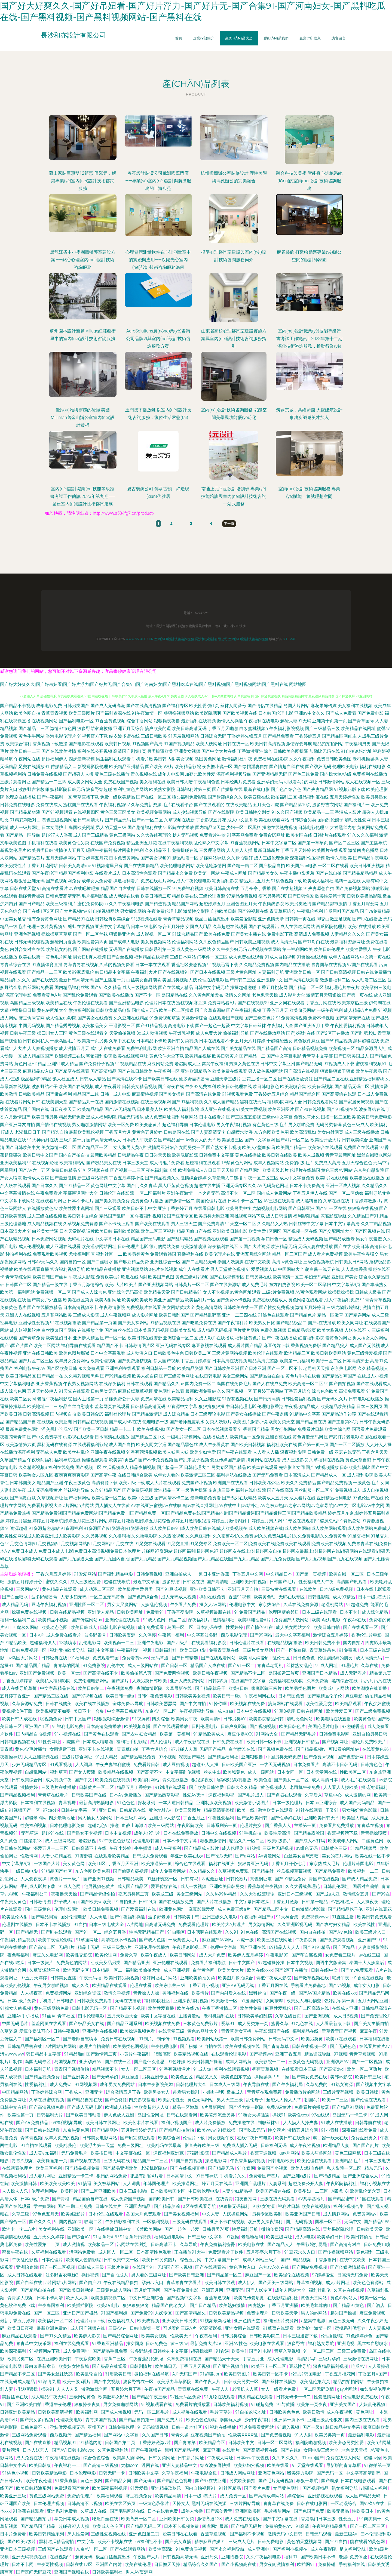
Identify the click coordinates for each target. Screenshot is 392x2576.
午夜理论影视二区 (190, 1947)
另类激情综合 (194, 1018)
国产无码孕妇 (105, 2076)
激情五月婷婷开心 (25, 1581)
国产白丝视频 (120, 957)
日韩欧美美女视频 (193, 1696)
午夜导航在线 (256, 2084)
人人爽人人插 (239, 850)
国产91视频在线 (342, 1109)
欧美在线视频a (151, 1429)
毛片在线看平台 (178, 804)
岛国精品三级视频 (27, 1002)
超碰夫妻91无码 (295, 720)
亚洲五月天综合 (128, 728)
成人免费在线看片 (64, 1635)
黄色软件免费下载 (18, 2305)
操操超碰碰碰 (243, 987)
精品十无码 (89, 1947)
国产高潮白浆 (23, 1497)
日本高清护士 (356, 1360)
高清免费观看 (352, 1391)
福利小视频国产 (177, 2122)
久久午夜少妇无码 (229, 949)
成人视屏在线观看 (190, 2412)
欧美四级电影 (193, 1650)
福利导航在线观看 (78, 1345)
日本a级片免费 (22, 2000)
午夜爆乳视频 (182, 1033)
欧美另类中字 (238, 1208)
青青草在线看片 (53, 1795)
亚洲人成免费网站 (188, 1680)
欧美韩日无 (166, 2366)
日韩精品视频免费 (310, 1048)
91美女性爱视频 (251, 1109)
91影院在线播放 (178, 827)
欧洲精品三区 (297, 1353)
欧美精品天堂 (157, 1292)
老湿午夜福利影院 (54, 1398)
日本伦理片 (52, 2259)
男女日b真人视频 (89, 957)
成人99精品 (344, 1597)
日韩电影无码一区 (90, 2008)
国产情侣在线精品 (264, 705)
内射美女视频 (180, 759)
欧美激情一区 (224, 2000)
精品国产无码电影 (148, 1238)
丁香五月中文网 (248, 1574)
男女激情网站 (261, 1924)
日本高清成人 (297, 1475)
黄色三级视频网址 (59, 819)
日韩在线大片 (108, 2206)
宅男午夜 (341, 1977)
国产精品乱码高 (205, 1315)
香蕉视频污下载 (343, 1833)
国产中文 (84, 1779)
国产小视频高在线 (239, 2564)
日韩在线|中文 (325, 1970)
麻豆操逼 (130, 2076)
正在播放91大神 (190, 2252)
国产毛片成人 (251, 1795)
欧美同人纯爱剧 (254, 1657)
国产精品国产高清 (274, 1048)
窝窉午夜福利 (215, 1063)
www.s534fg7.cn (139, 639)
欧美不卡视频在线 (115, 2541)
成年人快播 (192, 2511)
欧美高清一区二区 (305, 1383)
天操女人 (181, 2503)
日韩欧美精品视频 (227, 2313)
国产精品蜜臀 (341, 2198)
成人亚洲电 (258, 2549)
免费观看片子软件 (226, 2252)
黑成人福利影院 (101, 1117)
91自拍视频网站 (103, 911)
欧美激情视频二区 (109, 2297)
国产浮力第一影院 (247, 2107)
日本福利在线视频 (38, 1802)
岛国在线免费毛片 (234, 1383)
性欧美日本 (363, 2511)
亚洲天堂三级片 (225, 1078)
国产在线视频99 (253, 1002)
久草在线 (370, 1665)
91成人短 (202, 2069)
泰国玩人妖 (231, 2419)
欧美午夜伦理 (39, 2480)
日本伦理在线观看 (106, 2214)
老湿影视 (87, 1840)
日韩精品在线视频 (90, 1421)
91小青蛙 (330, 2130)
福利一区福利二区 (18, 1619)
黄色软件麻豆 (307, 1040)
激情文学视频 (117, 1993)
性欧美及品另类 (106, 1962)
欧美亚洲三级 (13, 2495)
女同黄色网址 (286, 2488)
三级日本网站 (183, 957)
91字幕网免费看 (242, 835)
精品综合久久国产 (201, 2564)
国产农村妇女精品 (140, 1734)
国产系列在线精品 (239, 1497)
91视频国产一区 (25, 1810)
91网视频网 (86, 2084)
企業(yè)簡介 (203, 38)
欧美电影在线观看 (267, 2343)
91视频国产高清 (147, 743)
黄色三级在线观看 (86, 1033)
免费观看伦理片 (194, 1924)
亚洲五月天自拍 (243, 1589)
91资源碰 (84, 1856)
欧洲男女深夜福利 (266, 2221)
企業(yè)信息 (310, 38)
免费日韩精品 (64, 1170)
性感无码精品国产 (147, 1932)
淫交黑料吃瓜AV (57, 1429)
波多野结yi (140, 2351)
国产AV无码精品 (120, 1109)
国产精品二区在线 (331, 1078)
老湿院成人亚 (187, 1063)
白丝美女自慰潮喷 (143, 979)
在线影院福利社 (283, 2297)
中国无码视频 (32, 1025)
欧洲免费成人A (192, 1170)
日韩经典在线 (54, 1657)
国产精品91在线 (78, 919)
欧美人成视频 (311, 1155)
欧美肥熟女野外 (114, 2396)
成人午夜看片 (108, 1086)
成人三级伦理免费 (271, 858)
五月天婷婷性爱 (345, 797)
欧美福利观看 (110, 2495)
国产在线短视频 (287, 888)
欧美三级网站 (161, 1825)
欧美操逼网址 (186, 2183)
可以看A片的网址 (300, 781)
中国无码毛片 (15, 2023)
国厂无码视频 (299, 2221)
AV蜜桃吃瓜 (342, 1901)
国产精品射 (263, 1871)
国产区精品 (344, 1947)
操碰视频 (90, 2275)
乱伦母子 (255, 2099)
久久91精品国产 (105, 1490)
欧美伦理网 (106, 1955)
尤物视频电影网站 (269, 1208)
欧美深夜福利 (13, 2351)
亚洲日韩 (108, 1810)
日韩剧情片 (141, 2366)
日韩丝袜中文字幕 (306, 1223)
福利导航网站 (185, 1117)
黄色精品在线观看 (60, 1589)
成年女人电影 (367, 1985)
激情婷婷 (29, 1787)
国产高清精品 (103, 1071)
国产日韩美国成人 (351, 1056)
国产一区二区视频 (58, 2267)
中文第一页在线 (375, 957)
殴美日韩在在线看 (180, 2534)
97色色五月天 (45, 2214)
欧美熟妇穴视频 (249, 2465)
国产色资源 (116, 2099)
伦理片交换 (251, 1825)
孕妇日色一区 (274, 1238)
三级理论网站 (212, 850)
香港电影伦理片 (61, 736)
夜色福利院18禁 (161, 1170)
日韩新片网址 (191, 2457)
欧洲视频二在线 (69, 1056)
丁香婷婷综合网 (47, 2092)
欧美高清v (211, 1718)
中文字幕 (86, 2541)
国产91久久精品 (105, 987)
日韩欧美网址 (130, 1612)
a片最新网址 (213, 2107)
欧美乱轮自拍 (89, 2374)
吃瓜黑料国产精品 (341, 911)
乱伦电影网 (90, 1642)
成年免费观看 (151, 1627)
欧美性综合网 (337, 1429)
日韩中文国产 (78, 1718)
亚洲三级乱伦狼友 (325, 2419)
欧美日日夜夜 (21, 2328)
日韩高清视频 (36, 1414)
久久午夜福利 (302, 759)
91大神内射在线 (42, 1139)
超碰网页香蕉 (63, 941)
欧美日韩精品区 (20, 1376)
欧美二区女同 (23, 1398)
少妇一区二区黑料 (243, 827)
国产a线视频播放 (322, 1467)
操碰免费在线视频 (30, 1612)
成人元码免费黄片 (44, 1490)
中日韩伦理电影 (241, 1406)
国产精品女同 (118, 2480)
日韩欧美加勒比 (355, 1467)
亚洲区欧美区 (248, 2511)
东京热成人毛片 (325, 1863)
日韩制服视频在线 (18, 1741)
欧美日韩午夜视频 (211, 1673)
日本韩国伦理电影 (275, 713)
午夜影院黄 (306, 1939)
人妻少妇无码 (74, 1597)
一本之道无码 (207, 1193)
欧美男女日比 (262, 1322)
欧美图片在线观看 (329, 850)
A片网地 (135, 1924)
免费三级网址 (131, 2145)
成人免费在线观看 (246, 957)
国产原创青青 (219, 2511)
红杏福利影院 (311, 1338)
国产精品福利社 (223, 1757)
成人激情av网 (358, 1795)
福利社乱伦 (320, 2290)
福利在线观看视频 (232, 2069)
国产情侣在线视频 (53, 1124)
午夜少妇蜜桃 (377, 1703)
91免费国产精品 (250, 1612)
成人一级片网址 (25, 827)
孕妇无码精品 (317, 1277)
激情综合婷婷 (193, 1178)
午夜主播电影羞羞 (297, 873)
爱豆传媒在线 (164, 1886)
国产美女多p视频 (37, 2419)
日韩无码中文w (283, 2038)
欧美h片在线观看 (332, 1178)
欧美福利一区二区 (56, 2320)
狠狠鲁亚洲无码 (29, 880)
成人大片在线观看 (163, 1482)
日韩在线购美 (59, 1703)
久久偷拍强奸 (240, 858)
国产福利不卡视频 (248, 2534)
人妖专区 (164, 2313)
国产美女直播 (178, 2541)
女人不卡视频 (216, 1292)
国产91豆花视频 (172, 1589)
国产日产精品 (32, 903)
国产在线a (291, 2450)
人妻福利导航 (271, 972)
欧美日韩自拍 (327, 1627)
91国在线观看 (371, 2198)
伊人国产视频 (167, 1360)
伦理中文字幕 (224, 1947)
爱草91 (228, 2023)
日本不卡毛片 (81, 1200)
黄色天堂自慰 (358, 1459)
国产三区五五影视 (243, 1117)
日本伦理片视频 (49, 2503)
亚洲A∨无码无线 (238, 1985)
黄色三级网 (91, 2480)
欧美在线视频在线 (243, 2046)
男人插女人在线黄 (112, 1505)
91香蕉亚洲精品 (108, 2343)
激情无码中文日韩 (286, 2534)
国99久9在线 (372, 2503)
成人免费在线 (29, 2457)
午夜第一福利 (171, 1635)
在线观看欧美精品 (112, 1856)
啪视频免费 (51, 1718)
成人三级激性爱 (86, 1581)
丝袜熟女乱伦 (299, 1665)
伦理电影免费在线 (361, 2396)
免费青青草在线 (224, 1650)
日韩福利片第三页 (193, 789)
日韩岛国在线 (177, 1132)
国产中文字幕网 (259, 1139)
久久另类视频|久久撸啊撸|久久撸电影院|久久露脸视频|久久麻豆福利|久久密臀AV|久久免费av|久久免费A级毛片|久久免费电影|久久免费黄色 (213, 1536)
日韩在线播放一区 (153, 888)
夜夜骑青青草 (13, 1437)
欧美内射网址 (108, 1299)
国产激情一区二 (179, 1200)
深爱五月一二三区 (51, 1848)
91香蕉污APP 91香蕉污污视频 (122, 2236)
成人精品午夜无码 (49, 2396)
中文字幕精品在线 (58, 1688)
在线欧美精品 (239, 804)
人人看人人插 (266, 1452)
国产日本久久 (45, 1185)
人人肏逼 (99, 1916)
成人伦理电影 (281, 2358)
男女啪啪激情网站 (89, 1124)
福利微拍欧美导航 (68, 1650)
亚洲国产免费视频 (38, 1673)
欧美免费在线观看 (229, 1071)
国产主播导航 (374, 842)
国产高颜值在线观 (338, 1094)
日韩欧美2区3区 (264, 1482)
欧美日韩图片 (237, 2374)
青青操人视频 (21, 2297)
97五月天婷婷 (34, 1977)
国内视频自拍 (63, 1414)
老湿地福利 (252, 2236)
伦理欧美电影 (345, 766)
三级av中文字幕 (277, 1117)
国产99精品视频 (115, 1376)
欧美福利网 (87, 2412)
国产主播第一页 (110, 979)
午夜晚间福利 (40, 1459)
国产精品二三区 (34, 728)
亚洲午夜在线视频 (107, 1452)
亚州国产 (97, 2427)
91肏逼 (222, 2351)
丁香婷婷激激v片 (366, 1200)
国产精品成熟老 (339, 1238)
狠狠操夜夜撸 (167, 720)
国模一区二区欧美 (338, 1117)
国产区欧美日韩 (62, 1368)
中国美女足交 (13, 919)
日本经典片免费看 (238, 781)
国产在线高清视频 (143, 705)
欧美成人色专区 (108, 2526)
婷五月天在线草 (217, 2183)
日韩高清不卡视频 (85, 2503)
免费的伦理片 (80, 2495)
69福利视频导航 (67, 2122)
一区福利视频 (156, 2221)
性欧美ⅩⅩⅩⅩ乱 (243, 2435)
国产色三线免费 (303, 774)
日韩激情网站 (331, 781)
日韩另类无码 (104, 1391)
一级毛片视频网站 (184, 1437)
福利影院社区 (157, 2000)
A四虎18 (339, 2191)
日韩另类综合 (233, 2335)
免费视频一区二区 (53, 1292)
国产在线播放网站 (267, 1033)
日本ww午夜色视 (253, 2457)
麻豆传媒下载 (277, 1345)
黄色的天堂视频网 (305, 2541)
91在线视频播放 (65, 1322)
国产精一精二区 (242, 865)
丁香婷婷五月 (308, 736)
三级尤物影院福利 (344, 1307)
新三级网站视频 (92, 1178)
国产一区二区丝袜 (90, 934)
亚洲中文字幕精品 (112, 926)
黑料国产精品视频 (183, 2450)
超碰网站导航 (213, 858)
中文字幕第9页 (346, 1284)
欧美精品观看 (348, 1703)
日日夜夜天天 (63, 1109)
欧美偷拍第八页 (137, 1673)
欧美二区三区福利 (158, 1231)
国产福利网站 (77, 1497)
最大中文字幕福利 (293, 1635)
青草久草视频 (287, 2351)
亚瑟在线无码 (348, 1452)
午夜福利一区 (167, 1071)
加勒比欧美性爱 (200, 774)
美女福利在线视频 (355, 705)
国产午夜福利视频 (243, 1010)
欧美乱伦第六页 (365, 2191)
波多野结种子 (45, 1086)
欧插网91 (306, 2564)
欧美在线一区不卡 (372, 1856)
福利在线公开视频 (94, 751)
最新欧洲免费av (200, 1391)
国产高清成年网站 (267, 2495)
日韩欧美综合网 (27, 1779)
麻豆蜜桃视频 (145, 1094)
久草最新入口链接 (225, 1178)
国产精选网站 (357, 1315)
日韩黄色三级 (334, 1848)
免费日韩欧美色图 (334, 759)
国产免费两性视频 (173, 1673)
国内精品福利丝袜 (71, 987)
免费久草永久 (307, 1117)
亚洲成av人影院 (165, 1817)
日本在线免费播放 (181, 1833)
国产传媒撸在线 (227, 789)
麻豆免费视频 (373, 2313)
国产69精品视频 (336, 1040)
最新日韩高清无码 (76, 979)
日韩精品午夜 (131, 1155)
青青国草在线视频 (328, 964)
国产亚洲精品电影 (126, 1002)
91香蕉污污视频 (141, 1452)
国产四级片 (178, 1642)
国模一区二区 (328, 2221)
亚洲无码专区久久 (238, 1185)
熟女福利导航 (345, 2488)
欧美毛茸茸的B (316, 2305)
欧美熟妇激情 (232, 2305)
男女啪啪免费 (301, 1124)
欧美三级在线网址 (275, 1939)
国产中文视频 (107, 2381)
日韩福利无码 (274, 2145)
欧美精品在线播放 (103, 1269)
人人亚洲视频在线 (42, 1757)
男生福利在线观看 (113, 759)
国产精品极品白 (291, 1322)
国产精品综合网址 (121, 2335)
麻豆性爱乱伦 (278, 2008)
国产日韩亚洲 (301, 1208)
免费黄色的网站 (72, 1962)
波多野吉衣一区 (139, 2381)
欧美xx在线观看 (262, 1467)
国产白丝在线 (29, 2282)
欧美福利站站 (72, 1162)
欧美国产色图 (161, 1277)
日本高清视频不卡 (80, 1307)
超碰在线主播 (207, 1185)
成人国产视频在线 (88, 2328)
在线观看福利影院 (90, 1444)
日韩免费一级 (320, 1452)
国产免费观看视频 (338, 1939)
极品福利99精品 (36, 1078)
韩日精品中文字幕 (112, 972)
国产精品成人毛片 (230, 2153)
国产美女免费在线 (310, 2076)
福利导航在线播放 (233, 1475)
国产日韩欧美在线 (196, 2198)
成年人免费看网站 (169, 1871)
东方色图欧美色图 (271, 1132)
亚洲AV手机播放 (23, 2016)
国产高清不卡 (150, 1772)
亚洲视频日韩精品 (302, 1741)
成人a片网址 (338, 2282)
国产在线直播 (38, 2442)
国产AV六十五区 (34, 1170)
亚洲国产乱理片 (251, 2183)
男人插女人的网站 (370, 1338)
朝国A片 (312, 2099)
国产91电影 (260, 2351)
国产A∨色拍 (341, 1932)
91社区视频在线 (93, 1170)
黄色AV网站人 (344, 2297)
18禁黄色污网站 (236, 1162)
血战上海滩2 (134, 1825)
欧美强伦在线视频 (292, 2275)
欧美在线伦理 (138, 2564)
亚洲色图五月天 (241, 903)
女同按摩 (275, 2000)
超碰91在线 (53, 1833)
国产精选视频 (158, 903)
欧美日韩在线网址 (103, 2122)
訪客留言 (339, 38)
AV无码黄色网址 (273, 1185)
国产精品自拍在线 (85, 2099)
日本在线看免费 (163, 2511)
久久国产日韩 (155, 2435)
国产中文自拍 (193, 1703)
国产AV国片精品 (315, 1993)
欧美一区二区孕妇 (313, 1284)
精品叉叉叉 (207, 2076)
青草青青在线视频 (81, 964)
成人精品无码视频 (214, 1330)
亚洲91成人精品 (62, 1063)
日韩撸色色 (371, 1764)
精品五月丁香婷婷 (135, 1787)
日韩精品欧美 (131, 1878)
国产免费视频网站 (352, 888)
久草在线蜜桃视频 (47, 2099)
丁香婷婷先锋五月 (244, 736)
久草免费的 (317, 2084)
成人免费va (61, 2084)
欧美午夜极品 (369, 1071)
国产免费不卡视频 (233, 1299)
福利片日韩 (289, 2206)
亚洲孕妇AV (91, 2061)
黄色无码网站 (201, 2099)
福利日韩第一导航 (158, 1368)
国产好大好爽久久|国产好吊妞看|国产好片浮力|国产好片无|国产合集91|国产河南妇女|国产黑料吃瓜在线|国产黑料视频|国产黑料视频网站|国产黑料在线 (144, 684)
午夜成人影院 (82, 1277)
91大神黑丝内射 (340, 827)
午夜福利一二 (67, 2465)
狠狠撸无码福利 (234, 2206)
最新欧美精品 (103, 1155)
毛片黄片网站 (246, 1330)
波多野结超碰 (99, 789)
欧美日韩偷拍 (359, 2236)
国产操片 (120, 1680)
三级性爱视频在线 (109, 2534)
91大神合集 (287, 1916)
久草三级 (21, 2214)
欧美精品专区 (212, 2442)
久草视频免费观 (234, 1871)
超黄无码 (84, 2556)
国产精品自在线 (311, 1421)
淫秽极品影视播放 (234, 1779)
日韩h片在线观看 (329, 835)
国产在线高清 (280, 1490)
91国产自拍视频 (339, 1383)
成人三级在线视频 (44, 1216)
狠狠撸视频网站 (179, 713)
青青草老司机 (270, 1665)
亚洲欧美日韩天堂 (322, 1817)
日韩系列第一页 (160, 949)
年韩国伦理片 (156, 2183)
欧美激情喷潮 (193, 1246)
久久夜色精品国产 (216, 941)
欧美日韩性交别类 (252, 812)
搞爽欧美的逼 (158, 728)
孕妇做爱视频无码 (68, 2427)
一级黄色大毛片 (184, 1939)
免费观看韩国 (163, 1254)
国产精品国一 (171, 1139)
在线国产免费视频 (107, 842)
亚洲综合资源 (88, 1993)
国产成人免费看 (341, 713)
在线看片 (231, 2450)
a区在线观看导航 (200, 2206)
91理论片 (350, 1665)
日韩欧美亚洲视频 (252, 941)
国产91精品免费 (291, 1878)
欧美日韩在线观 (220, 2282)
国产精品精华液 (25, 812)
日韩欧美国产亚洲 (240, 1764)
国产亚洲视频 (318, 2016)
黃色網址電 (261, 1878)
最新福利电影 (361, 2435)
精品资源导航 (318, 2054)
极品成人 (235, 2092)
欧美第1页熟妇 (123, 1459)
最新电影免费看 (205, 1497)
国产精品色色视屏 (175, 2480)
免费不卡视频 (321, 1018)
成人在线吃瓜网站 (297, 926)
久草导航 (189, 2244)
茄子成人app (66, 1901)
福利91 (291, 2556)
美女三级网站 (235, 1376)
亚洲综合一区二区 (180, 1338)
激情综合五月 (356, 1894)
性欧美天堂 (181, 2335)
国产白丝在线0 (119, 1330)
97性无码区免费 (186, 2396)
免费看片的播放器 (312, 2107)
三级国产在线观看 (56, 2549)
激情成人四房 (36, 1178)
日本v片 (36, 1635)
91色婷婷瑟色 (359, 2335)
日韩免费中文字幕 (216, 1155)
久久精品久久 (375, 1185)
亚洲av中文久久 (309, 713)
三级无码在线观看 (190, 2221)
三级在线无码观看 (278, 2198)
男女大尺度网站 (123, 1604)
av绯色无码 (307, 1848)
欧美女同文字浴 (151, 1444)
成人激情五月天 (74, 1048)
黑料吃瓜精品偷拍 (57, 2541)
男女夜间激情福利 (277, 2564)
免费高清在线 (153, 1398)
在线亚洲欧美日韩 (55, 2358)
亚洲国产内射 (109, 2564)
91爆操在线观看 (312, 957)
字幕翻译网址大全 (80, 1193)
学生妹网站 (44, 2206)
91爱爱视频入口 (261, 1269)
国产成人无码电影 (85, 2107)
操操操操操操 (341, 1292)
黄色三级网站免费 (52, 2008)
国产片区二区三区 (36, 1360)
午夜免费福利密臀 (218, 2244)
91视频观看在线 (157, 2404)
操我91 (279, 2115)
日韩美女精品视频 (139, 1086)
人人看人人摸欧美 (341, 1787)
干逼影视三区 (122, 1025)
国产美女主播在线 (248, 934)
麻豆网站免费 (160, 1063)
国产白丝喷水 (100, 1261)
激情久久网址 (238, 995)
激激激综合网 (95, 2389)
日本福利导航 (38, 2069)
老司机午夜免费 (305, 1787)
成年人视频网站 (268, 1162)
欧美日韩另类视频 (180, 1040)
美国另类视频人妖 (179, 979)
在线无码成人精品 (18, 2381)
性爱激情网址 (327, 2396)
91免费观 (348, 1650)
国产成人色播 (152, 1939)
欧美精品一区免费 (247, 1437)
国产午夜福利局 (288, 2084)
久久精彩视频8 (33, 1467)
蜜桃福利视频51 (371, 1063)
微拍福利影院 (82, 1010)
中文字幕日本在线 (112, 1238)
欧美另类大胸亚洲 (211, 1216)
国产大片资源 (257, 1246)
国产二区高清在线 (312, 2008)
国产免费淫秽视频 (135, 1360)
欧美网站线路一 (213, 2038)
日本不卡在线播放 (54, 1924)
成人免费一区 (233, 2495)
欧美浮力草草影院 (174, 2381)
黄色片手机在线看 (303, 1376)
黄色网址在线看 (169, 1391)
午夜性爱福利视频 (347, 1025)
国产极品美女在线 (103, 1162)
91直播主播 (343, 1916)
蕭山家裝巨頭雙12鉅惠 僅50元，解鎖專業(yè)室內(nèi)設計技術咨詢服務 (82, 181)
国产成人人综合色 (89, 1292)
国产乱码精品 (180, 1238)
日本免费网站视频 (49, 1238)
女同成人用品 (198, 926)
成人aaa (226, 1711)
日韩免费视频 (149, 1574)
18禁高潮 (162, 2054)
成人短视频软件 (25, 1330)
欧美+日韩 (238, 1688)
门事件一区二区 (212, 957)
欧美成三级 (163, 1894)
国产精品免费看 (278, 736)
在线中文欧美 (257, 1261)
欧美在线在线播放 (93, 1703)
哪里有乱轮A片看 (147, 2175)
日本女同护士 (54, 827)
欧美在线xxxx (260, 1970)
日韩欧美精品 (32, 1094)
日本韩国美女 (23, 1482)
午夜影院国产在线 (272, 2031)
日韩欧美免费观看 (95, 2000)
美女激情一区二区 (58, 1147)
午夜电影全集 (204, 2473)
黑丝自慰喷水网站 (374, 1155)
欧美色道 (263, 1779)
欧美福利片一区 (200, 1299)
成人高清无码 (284, 941)
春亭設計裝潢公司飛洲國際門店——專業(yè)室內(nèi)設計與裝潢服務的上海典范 (158, 181)
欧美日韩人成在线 (20, 1718)
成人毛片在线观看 (359, 1779)
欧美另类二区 (21, 2358)
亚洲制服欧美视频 (214, 1802)
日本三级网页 (369, 1406)
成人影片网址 (145, 1315)
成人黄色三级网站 (193, 949)
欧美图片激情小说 (250, 1421)
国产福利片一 (357, 804)
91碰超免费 (262, 2404)
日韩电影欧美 (281, 2160)
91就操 (232, 2236)
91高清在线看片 (52, 888)
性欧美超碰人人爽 (152, 2107)
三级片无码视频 (278, 1848)
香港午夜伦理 (58, 2404)
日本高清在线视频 (229, 1360)
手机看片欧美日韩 (149, 759)
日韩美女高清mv (75, 865)
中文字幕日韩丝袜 (248, 1025)
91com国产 (313, 2457)
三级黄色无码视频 (306, 2061)
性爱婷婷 (235, 1627)
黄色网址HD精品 (30, 1063)
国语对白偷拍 (366, 1886)
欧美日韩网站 (183, 1955)
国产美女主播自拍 (372, 2023)
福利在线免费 (61, 1467)
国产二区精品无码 (199, 1261)
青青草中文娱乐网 (34, 2343)
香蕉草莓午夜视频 (265, 1886)
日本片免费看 (13, 2534)
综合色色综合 (97, 2457)
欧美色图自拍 (27, 713)
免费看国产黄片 (265, 2175)
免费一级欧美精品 (117, 797)
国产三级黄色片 (259, 1018)
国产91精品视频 (151, 1025)
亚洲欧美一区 (81, 2229)
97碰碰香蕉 (353, 1726)
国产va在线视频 (310, 1109)
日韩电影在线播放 (366, 1398)
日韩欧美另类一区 (242, 2381)
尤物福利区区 (82, 1254)
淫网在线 (151, 2465)
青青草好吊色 (323, 1650)
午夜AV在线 (355, 1619)
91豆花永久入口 (300, 2252)
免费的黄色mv (279, 2526)
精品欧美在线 (185, 896)
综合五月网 (191, 2259)
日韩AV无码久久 (43, 1261)
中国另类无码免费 (284, 1757)
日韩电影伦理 (311, 827)
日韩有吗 (190, 1878)
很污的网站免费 (164, 1246)
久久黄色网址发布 (206, 995)
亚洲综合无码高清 (125, 1292)
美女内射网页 (330, 1132)
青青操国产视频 (101, 2419)
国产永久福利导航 (228, 2549)
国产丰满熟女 (375, 1284)
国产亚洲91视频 (99, 1878)
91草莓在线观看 (279, 2328)
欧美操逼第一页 (157, 1863)
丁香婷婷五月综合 (271, 1094)
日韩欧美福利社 (108, 2572)
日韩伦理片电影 (133, 1246)
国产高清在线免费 (203, 1094)
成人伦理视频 (32, 1246)
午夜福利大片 (144, 972)
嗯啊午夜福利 (99, 850)
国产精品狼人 (335, 1345)
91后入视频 (289, 2427)
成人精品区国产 (38, 1056)
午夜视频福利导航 (197, 1711)
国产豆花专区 (180, 1216)
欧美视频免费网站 (153, 812)
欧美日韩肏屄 (90, 1414)
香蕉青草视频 (265, 2069)
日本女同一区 (290, 1772)
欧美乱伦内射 (15, 1916)
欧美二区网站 (47, 1345)
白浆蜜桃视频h (253, 728)
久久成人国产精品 (221, 1101)
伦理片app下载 (91, 2320)
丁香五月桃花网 (272, 987)
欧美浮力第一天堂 (97, 2145)
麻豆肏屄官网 (32, 1018)
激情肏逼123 (210, 2518)
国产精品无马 (221, 2168)
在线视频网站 (45, 720)
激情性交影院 (196, 911)
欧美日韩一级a (120, 1696)
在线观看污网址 (51, 1200)
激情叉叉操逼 (230, 720)
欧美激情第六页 (20, 1444)
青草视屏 (68, 1802)
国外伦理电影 (74, 1916)
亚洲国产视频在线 (72, 2572)
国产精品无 (27, 1932)
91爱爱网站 (85, 1574)
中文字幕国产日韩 (222, 2259)
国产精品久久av (169, 1383)
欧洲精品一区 (167, 1490)
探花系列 (147, 1802)
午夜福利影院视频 (286, 728)
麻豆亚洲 (211, 2450)
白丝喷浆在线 (242, 1749)
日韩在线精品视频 (68, 1612)
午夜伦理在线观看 (90, 1002)
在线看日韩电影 (209, 1208)
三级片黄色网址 (241, 972)
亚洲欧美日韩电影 (230, 1231)
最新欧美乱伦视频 (86, 1132)
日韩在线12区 (80, 2564)
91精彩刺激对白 (25, 819)
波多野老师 (159, 1916)
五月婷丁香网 (147, 2290)
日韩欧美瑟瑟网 (162, 1703)
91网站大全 (267, 1734)
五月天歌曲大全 (123, 2016)
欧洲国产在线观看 (230, 1482)
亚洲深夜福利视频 (191, 2000)
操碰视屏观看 (95, 1459)
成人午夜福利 (168, 1848)
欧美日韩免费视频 (101, 1909)
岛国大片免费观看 (144, 2214)
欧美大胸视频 (330, 1330)
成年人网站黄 (239, 2061)
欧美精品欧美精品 (337, 1406)
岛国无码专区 (38, 2061)
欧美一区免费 (121, 1124)
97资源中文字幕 (182, 1406)
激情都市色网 (63, 728)
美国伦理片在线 (211, 1200)
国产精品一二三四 (49, 781)
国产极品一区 (170, 1467)
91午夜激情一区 (147, 713)
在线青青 (224, 2198)
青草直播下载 (86, 797)
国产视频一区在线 (300, 1231)
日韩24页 (148, 1901)
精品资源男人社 (371, 1048)
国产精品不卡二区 (249, 1673)
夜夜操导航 (11, 1757)
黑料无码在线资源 (54, 1444)
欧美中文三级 (140, 1497)
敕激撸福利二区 (335, 979)
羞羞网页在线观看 (112, 1406)
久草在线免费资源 (301, 1604)
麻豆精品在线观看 (20, 2335)
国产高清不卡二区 (171, 1497)
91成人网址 (327, 1665)
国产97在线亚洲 (211, 2480)
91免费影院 (94, 1665)
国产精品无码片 (247, 2526)
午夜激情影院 (112, 1307)
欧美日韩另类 (45, 1117)
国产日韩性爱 (301, 896)
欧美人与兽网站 (317, 2153)
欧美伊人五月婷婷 (246, 1955)
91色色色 (126, 1802)
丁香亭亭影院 (180, 1612)
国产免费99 (141, 2313)
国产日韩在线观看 (43, 2130)
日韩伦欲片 (237, 1878)
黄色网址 (364, 2412)
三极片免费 (118, 2267)
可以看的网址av (344, 1749)
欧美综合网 (169, 2137)
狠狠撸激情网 (213, 1840)
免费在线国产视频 (120, 781)
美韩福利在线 (175, 1993)
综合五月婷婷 (171, 926)
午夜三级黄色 (77, 1482)
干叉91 (332, 1810)
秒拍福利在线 (18, 1254)
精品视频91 (66, 2442)
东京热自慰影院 (369, 1170)
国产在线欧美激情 (58, 751)
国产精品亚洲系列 (125, 2023)
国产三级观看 (108, 1208)
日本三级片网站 (131, 1817)
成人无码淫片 (353, 1673)
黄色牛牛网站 (32, 736)
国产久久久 (40, 2221)
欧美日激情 (313, 2412)
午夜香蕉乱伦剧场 (147, 2358)
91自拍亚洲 (125, 1901)
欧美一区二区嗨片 (365, 2069)
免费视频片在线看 (143, 1307)
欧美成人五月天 (273, 1497)
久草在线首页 (288, 2016)
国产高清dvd (332, 2069)
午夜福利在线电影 (261, 720)
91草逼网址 (87, 1939)
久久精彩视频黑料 (81, 1376)
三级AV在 (118, 2328)
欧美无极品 (338, 2511)
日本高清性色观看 (139, 873)
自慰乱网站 (36, 1772)
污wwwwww (12, 2054)
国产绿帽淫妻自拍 (251, 766)
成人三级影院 (295, 1459)
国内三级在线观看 (363, 2419)
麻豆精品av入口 (38, 1071)
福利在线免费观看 (72, 2343)
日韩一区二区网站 (275, 2442)
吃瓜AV (358, 2366)
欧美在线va (188, 2008)
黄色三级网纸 (348, 2153)
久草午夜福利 (175, 2473)
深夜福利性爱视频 (307, 858)
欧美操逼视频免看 (138, 2031)
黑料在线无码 (253, 1101)
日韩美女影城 (183, 1330)
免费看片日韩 (311, 1429)
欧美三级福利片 (61, 903)
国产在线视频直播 (188, 2168)
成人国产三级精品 (90, 835)
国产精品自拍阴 (36, 2518)
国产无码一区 (330, 2473)
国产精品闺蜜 (45, 1916)
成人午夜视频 (340, 2412)
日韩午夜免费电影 (155, 1696)
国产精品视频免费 (43, 2076)
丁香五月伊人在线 (310, 1193)
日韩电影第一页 (145, 2328)
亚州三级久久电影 (220, 1916)
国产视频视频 (263, 1726)
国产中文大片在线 (218, 751)
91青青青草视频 (375, 1299)
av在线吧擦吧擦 (84, 888)
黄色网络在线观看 (305, 1299)
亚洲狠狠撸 (252, 1757)
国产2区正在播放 (332, 1033)
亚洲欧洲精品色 (196, 1071)
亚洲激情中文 (270, 979)
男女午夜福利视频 (233, 1124)
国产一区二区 (47, 2313)
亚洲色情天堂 (271, 919)
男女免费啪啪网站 (121, 2404)
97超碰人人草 (184, 1749)
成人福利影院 (360, 1475)
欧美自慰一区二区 (347, 1574)
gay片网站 (289, 2153)
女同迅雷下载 (63, 1749)
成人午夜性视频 (305, 2145)
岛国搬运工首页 (284, 1673)
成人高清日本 (325, 1779)
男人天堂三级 (230, 2099)
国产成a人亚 (328, 1894)
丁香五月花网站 (42, 865)
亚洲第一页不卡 (289, 2419)
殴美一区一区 (373, 2297)
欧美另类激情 (298, 903)
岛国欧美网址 (82, 827)
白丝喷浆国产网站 (58, 1330)
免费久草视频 (273, 1330)
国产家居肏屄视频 (356, 1101)
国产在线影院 (221, 812)
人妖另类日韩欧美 (150, 1680)
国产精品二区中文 (148, 1437)
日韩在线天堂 (23, 888)
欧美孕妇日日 (330, 2236)
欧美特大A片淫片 (229, 1924)
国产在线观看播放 (171, 1726)
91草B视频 (284, 1711)
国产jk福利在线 (300, 1033)
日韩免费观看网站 (320, 1101)
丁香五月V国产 (373, 2374)
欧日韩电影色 (266, 1086)
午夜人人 (221, 2389)
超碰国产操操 (343, 2313)
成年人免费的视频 (62, 2137)
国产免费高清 (211, 1223)
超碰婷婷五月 (212, 903)
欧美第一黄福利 (175, 1734)
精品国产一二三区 (151, 2160)
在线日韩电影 (208, 1376)
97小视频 (168, 1757)
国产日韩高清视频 (338, 972)
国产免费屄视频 (137, 1490)
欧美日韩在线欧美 (279, 1155)
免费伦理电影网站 (91, 1680)
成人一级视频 (193, 1886)
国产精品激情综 (147, 1414)
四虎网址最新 (215, 2526)
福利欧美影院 (127, 1231)
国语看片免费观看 (369, 1429)
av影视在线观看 (78, 1437)
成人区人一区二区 (116, 2252)
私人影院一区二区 (345, 2168)
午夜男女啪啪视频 (51, 1985)
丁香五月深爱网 (363, 903)
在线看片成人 (108, 873)
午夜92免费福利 (200, 1086)
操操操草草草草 (56, 934)
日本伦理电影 (202, 1124)
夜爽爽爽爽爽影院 (71, 1475)
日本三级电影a (133, 2191)
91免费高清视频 (291, 1018)
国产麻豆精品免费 (131, 1261)
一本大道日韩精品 (176, 1802)
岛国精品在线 (174, 995)
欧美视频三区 (342, 1048)
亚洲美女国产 (343, 2404)
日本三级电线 (377, 2160)
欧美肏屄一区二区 (139, 2518)
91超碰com (211, 2374)
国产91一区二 (241, 1665)
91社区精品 (230, 2488)
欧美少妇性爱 (203, 1452)
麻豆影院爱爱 (202, 1909)
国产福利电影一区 (76, 720)
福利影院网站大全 (284, 1101)
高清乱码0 (306, 2358)
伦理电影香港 (270, 1406)
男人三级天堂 (184, 1223)
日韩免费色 (157, 2343)
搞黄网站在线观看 (263, 1459)
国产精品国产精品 (33, 1665)
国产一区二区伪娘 (346, 1193)
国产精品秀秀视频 (63, 1025)
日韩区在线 (193, 1581)
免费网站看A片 (222, 1002)
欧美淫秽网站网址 (99, 1246)
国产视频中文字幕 (373, 2084)
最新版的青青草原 (344, 2465)
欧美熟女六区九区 (36, 1475)
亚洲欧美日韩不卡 (208, 1589)
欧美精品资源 (190, 1368)
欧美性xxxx (298, 2115)
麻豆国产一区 (258, 2275)
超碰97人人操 (206, 1764)
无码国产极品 (213, 1749)
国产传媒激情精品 (348, 2267)
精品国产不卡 (110, 1345)
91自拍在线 (211, 2046)
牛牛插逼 (143, 1848)
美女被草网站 (107, 2183)
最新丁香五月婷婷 (18, 2320)
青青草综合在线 (15, 964)
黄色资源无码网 (308, 1437)
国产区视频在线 (369, 1231)
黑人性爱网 (78, 2534)
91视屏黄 (141, 1718)
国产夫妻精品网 (317, 789)
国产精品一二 (252, 1056)
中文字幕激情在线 (17, 1193)
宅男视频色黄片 (99, 1886)
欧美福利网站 (146, 1779)
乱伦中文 (116, 1665)
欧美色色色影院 (202, 2419)
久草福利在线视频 (326, 1459)
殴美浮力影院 (300, 2473)
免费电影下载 (280, 934)
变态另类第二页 (134, 1894)
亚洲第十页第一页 (329, 720)
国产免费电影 (370, 713)
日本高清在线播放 (112, 1437)
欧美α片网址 (379, 2442)
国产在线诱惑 (45, 979)
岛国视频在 (65, 2061)
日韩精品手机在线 (25, 2046)
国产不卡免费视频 (155, 1459)
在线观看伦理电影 (229, 2054)
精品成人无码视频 (305, 1238)
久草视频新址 (50, 1497)
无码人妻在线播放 (315, 1246)
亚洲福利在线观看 (122, 1368)
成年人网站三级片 (260, 2259)
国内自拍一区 (73, 1261)
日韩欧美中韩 (186, 1916)
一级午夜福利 (330, 1010)
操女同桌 (134, 2343)
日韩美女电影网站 (100, 2137)
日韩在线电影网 (312, 2503)
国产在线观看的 (209, 804)
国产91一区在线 (331, 1208)
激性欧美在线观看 (276, 1810)
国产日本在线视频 (207, 972)
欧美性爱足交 (319, 1703)
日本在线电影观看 (373, 1589)
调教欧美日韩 (99, 1231)
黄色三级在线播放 (112, 774)
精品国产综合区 (305, 1094)
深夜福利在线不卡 (225, 1246)
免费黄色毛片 (13, 1307)
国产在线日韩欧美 (135, 1071)
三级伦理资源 (212, 896)
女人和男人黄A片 (129, 1147)
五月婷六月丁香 (126, 2389)
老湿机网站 (332, 1604)
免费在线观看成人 (269, 1299)
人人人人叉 (68, 2389)
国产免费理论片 (376, 2016)
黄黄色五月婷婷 (147, 1132)
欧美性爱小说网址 (76, 1208)
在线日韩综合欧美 (135, 1475)
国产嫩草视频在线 (312, 1977)
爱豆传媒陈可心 (35, 2031)
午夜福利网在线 (260, 1696)
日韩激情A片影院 (309, 1909)
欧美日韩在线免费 (293, 2137)
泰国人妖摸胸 (231, 1261)
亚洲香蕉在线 (278, 1437)
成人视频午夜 (59, 1779)
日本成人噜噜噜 (98, 1741)
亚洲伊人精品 (86, 1338)
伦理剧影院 (332, 2335)
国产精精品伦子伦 (325, 1696)
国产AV (59, 2450)
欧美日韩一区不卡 (264, 1741)
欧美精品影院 (188, 766)
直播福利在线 (190, 1254)
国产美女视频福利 (182, 2214)
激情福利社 (224, 1619)
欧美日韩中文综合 (80, 1216)
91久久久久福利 (362, 835)
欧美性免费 (251, 2008)
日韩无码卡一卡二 (294, 2396)
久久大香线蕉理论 (153, 835)
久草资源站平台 (45, 1970)
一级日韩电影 (25, 1871)
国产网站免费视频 (310, 2267)
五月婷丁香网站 (268, 1391)
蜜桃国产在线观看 (80, 804)
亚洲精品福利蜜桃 (367, 1078)
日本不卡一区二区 (245, 1200)
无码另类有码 (329, 1124)
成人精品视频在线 (44, 1223)
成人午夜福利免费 (341, 1299)
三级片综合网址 (77, 1757)
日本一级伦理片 (288, 1802)
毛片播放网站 (278, 2511)
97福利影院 (198, 2153)
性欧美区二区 (353, 1772)
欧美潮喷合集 (293, 1086)
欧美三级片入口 (371, 1932)
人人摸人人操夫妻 (301, 2122)
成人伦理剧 (233, 1848)
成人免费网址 (158, 1117)
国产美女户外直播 (44, 1299)
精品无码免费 (72, 1117)
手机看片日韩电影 (57, 2000)
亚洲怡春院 (27, 2267)
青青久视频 (23, 2160)
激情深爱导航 (299, 743)
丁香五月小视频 (204, 1985)
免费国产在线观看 (361, 1147)
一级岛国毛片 (63, 1040)
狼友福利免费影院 (189, 797)
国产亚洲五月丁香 (311, 1025)
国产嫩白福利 (59, 1094)
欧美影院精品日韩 (267, 1718)
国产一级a (312, 2427)
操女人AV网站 (213, 1604)
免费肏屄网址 (272, 835)
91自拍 (80, 1924)
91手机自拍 (250, 1833)
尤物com (130, 2465)
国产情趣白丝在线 (286, 766)
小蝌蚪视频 (214, 2092)
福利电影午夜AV (29, 1368)
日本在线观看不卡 (216, 1040)
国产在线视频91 (173, 972)
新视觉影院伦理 (93, 766)
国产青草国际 (361, 720)
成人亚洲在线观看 (63, 1246)
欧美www (206, 2130)
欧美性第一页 (21, 2115)
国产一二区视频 (367, 2061)
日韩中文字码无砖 (211, 987)
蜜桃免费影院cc (92, 903)
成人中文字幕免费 (297, 1178)
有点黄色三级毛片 (269, 1124)
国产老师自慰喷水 (187, 1421)
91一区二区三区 (319, 2351)
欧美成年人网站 (334, 1688)
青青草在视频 (370, 1825)
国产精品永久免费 (175, 873)
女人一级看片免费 (279, 2389)
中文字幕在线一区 (133, 2153)
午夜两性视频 (50, 2564)
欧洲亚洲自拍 (171, 1048)
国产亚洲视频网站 (155, 1284)
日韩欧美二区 (198, 1353)
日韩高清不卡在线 (90, 1848)
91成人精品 (107, 1757)
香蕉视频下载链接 (50, 743)
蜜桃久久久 (56, 1581)
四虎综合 (160, 1718)
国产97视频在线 (88, 1696)
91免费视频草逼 (164, 1018)
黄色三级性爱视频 (364, 1353)
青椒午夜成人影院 (274, 1977)
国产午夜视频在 (147, 2450)
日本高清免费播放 (104, 1726)
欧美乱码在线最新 (164, 2145)
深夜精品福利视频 (331, 2366)
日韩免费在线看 (228, 1741)
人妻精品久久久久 (347, 934)
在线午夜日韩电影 (255, 2137)
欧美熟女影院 (162, 789)
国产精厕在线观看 (71, 1071)
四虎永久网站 (25, 1627)
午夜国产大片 (147, 2556)
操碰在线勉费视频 (279, 827)
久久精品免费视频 (256, 964)
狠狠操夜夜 (202, 1779)
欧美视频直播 (137, 1726)
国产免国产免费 (309, 2511)
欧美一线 (246, 1810)
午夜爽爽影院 (271, 903)
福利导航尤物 (378, 1193)
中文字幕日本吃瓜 (252, 1901)
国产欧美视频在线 (239, 713)
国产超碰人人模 (78, 774)
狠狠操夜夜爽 (87, 2404)
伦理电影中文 (242, 1604)
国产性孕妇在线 (286, 1817)
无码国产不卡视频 (175, 2267)
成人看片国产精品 (245, 1345)
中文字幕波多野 (203, 1635)
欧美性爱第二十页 (43, 2244)
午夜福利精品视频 (18, 1939)
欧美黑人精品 (355, 1817)
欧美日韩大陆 (180, 781)
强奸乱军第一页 (340, 2000)
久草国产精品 (13, 1459)
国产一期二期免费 (75, 2206)
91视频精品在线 (130, 1063)
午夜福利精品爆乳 (330, 2526)
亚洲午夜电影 (150, 1642)
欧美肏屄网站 (302, 1010)
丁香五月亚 (194, 1817)
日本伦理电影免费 (68, 1825)
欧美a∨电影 (108, 2305)
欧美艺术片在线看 (141, 2122)
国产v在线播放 (322, 1322)
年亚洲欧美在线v (187, 1856)
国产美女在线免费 (95, 1018)
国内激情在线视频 (122, 1101)
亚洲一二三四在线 (239, 1315)
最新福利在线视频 (198, 720)
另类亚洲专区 (155, 2076)
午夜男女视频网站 (80, 1383)
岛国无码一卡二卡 (350, 2115)
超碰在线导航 (117, 1581)
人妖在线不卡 (357, 1330)
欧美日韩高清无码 (189, 728)
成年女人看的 (167, 1475)
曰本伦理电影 (91, 2016)
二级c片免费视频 (278, 1292)
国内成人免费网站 (274, 1193)
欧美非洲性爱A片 (255, 1619)
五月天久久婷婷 (49, 2236)
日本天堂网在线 (322, 1772)
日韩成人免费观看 (151, 1856)
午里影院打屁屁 (312, 2244)
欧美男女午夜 (184, 1718)
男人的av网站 (314, 2313)
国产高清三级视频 (101, 2465)
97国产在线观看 (362, 964)
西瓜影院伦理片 (331, 926)
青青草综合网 (18, 1277)
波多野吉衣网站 (327, 804)
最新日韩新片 (266, 850)
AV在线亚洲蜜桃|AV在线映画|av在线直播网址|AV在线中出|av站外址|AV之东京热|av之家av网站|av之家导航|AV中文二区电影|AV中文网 (258, 1505)
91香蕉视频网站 (245, 842)
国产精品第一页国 (99, 1322)
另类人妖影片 (219, 1421)
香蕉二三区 (115, 2358)
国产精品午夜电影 (370, 858)
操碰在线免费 (212, 1597)
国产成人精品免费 (360, 1878)
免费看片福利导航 (209, 1962)
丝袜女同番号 (233, 705)
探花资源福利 (374, 1787)
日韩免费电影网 (335, 1734)
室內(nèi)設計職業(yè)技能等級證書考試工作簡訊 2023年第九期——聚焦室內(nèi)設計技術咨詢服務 (82, 496)
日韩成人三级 (91, 2267)
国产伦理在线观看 (369, 2099)
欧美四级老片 (275, 1170)
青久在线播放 (175, 1779)
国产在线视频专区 (227, 1277)
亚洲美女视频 (187, 751)
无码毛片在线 (81, 1238)
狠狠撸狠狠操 (211, 1406)
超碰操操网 (202, 2351)
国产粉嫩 (188, 2046)
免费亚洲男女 (364, 2137)
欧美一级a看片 (77, 2381)
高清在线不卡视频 (119, 1939)
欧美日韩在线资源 (144, 1338)
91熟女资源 (342, 2084)
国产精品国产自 (20, 1421)
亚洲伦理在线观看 (123, 1619)
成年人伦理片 (147, 1833)
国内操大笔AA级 (335, 774)
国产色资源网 (351, 1757)
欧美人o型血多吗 (258, 1147)
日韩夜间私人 (36, 1040)
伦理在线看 (141, 1985)
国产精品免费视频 (334, 1482)
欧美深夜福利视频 (110, 2488)
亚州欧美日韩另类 (177, 2518)
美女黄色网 (74, 1863)
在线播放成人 (216, 1437)
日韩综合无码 (213, 736)
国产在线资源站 (225, 1284)
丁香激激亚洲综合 (254, 751)
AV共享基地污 (312, 2198)
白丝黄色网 (373, 1840)
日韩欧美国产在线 (90, 1795)
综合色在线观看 (190, 1863)
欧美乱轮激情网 (211, 865)
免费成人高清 (327, 1162)
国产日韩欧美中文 (22, 1147)
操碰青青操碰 (32, 896)
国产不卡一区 (147, 995)
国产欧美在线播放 (116, 995)
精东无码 (374, 2168)
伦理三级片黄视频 (44, 926)
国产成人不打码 (310, 1840)
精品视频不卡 (105, 2069)
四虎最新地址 (62, 1817)
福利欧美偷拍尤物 (143, 1970)
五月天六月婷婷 (250, 1040)
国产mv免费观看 (357, 1970)
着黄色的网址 (338, 1338)
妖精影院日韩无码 (67, 789)
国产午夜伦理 (45, 873)
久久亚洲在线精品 (131, 1018)
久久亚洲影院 (208, 1398)
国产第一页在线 (357, 995)
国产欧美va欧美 (96, 1901)
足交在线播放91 (34, 766)
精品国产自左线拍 (118, 888)
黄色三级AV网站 (337, 1170)
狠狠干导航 (307, 2480)
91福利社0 (80, 1657)
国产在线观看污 (264, 926)
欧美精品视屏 (198, 1056)
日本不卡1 (350, 1612)
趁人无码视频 (185, 835)
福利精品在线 (306, 2031)
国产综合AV (79, 2236)
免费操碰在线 (185, 850)
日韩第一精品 (315, 1901)
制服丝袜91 (269, 2122)
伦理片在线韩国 (305, 1170)
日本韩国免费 (291, 1696)
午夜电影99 (277, 1955)
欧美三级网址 (279, 2236)
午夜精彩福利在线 (123, 2221)
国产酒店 (376, 2305)
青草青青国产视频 (340, 2031)
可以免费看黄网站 (257, 2427)
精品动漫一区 (185, 858)
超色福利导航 (175, 1124)
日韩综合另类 (303, 819)
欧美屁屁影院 (185, 1155)
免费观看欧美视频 (50, 1254)
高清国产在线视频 (280, 1932)
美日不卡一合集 (89, 1711)
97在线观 (320, 2115)
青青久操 (179, 2435)
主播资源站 (190, 2016)
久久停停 (147, 1635)
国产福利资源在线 (113, 713)
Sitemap (289, 639)
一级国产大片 (47, 1863)
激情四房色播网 (363, 850)
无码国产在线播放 (126, 949)
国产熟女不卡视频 (223, 1147)
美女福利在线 (152, 781)
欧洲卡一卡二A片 (19, 2229)
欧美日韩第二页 (155, 896)
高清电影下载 (181, 1025)
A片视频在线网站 (264, 949)
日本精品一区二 (108, 1970)
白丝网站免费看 (38, 987)
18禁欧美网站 (149, 2229)
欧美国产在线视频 (76, 1086)
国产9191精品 (317, 1947)
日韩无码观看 (319, 2534)
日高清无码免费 (160, 1924)
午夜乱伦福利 (310, 911)
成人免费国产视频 (128, 2198)
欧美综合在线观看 (325, 1147)
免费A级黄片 (279, 2107)
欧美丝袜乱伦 (76, 1452)
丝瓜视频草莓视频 (295, 1871)
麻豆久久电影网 (48, 1955)
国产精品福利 (88, 2435)
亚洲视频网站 (135, 1269)
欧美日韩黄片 (225, 1056)
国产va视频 (340, 1985)
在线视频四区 (86, 812)
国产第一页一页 (313, 1444)
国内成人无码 (145, 1010)
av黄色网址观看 (245, 1292)
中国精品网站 (15, 2092)
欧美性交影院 (79, 1955)
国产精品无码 (309, 1063)
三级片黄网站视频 (229, 1353)
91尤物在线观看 (220, 2396)
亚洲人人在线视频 (22, 1315)
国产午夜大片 (208, 2381)
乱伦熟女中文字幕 (211, 842)
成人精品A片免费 (360, 1010)
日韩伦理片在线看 (247, 1642)
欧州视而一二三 (119, 1642)
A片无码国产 (185, 2374)
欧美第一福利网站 (17, 1292)
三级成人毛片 (242, 2541)
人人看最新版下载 (334, 2023)
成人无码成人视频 (179, 1597)
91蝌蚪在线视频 (78, 926)
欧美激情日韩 (24, 2183)
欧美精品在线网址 (358, 728)
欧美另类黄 (312, 2038)
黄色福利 (364, 2252)
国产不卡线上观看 (116, 1223)
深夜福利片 (199, 1619)
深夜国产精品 (192, 1757)
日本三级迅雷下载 (301, 2335)
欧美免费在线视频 (113, 1779)
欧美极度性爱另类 (136, 1589)
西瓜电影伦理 (234, 1635)
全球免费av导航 (128, 1703)
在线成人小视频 (372, 1376)
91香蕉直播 (66, 2480)
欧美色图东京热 (236, 2076)
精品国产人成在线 (202, 1048)
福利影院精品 (306, 1216)
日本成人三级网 (225, 2084)
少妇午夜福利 (258, 2419)
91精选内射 (91, 2442)
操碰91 (48, 2389)
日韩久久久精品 (242, 1787)
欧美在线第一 (32, 957)
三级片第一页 (72, 1139)
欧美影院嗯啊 (208, 713)
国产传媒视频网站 (336, 2252)
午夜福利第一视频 (135, 1650)
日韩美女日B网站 (351, 1261)
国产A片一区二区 (292, 1139)
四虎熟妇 (256, 2305)
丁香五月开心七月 (289, 1863)
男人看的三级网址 (149, 2275)
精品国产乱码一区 (116, 1216)
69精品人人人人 (285, 1947)
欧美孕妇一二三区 (311, 2191)
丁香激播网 (325, 2259)
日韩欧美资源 (122, 1635)
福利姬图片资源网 (281, 2320)
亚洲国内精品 (138, 2206)
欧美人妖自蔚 (145, 1376)
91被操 (254, 1848)
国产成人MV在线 (125, 1421)
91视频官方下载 (92, 736)
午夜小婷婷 (120, 1848)
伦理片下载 (194, 2137)
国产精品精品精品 (360, 873)
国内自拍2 (353, 1642)
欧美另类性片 (13, 865)
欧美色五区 (182, 2076)
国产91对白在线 (313, 941)
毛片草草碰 (221, 2412)
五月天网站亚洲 (373, 2000)
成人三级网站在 (143, 1665)
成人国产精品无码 (363, 2495)
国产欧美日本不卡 (318, 2556)
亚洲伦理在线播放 (152, 1947)
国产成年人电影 (124, 941)
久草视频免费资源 (80, 1223)
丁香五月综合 (297, 1391)
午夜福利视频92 (114, 804)
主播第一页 (305, 1825)
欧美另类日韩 (40, 850)
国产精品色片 (303, 1315)
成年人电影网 (171, 774)
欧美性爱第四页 (92, 941)
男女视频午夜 (221, 2137)
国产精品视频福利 (18, 1795)
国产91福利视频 (187, 1101)
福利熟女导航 (321, 2343)
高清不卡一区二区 (238, 1193)
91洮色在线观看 (273, 1315)
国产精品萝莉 (167, 2206)
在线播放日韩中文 (115, 2229)
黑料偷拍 (258, 1993)
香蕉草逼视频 (263, 2153)
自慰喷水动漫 (240, 1132)
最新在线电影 (257, 789)
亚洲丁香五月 (288, 2054)
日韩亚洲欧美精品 (18, 2412)
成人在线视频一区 (362, 781)
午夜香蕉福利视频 (248, 2160)
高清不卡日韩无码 (340, 1764)
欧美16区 (97, 1863)
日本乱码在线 (209, 1627)
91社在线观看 (309, 1810)
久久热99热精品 (222, 1894)
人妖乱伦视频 (154, 1604)
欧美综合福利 (18, 743)
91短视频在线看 (146, 919)
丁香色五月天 (275, 1010)
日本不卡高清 (50, 2297)
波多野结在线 (372, 1109)
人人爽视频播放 (42, 1048)
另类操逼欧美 (160, 751)
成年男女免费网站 (71, 1360)
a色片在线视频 (163, 1269)
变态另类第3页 (272, 896)
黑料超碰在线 (366, 1040)
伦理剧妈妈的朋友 (336, 1657)
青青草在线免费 (193, 2389)
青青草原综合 (283, 911)
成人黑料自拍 (309, 1200)
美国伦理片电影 (324, 1726)
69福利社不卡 (149, 2541)
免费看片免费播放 (337, 1825)
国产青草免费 (32, 1338)
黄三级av (179, 2343)
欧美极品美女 (95, 1025)
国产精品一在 (50, 1376)
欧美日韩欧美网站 (328, 1353)
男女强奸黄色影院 (360, 1810)
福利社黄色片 (248, 1338)
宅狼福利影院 (99, 1056)
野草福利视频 (310, 2282)
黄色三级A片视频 (192, 1277)
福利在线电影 (373, 766)
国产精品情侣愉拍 (98, 1894)
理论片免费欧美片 (369, 1741)
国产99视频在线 (253, 911)
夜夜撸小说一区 (217, 766)
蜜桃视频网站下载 (247, 1216)
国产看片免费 (257, 2488)
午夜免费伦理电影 (164, 911)
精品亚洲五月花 (141, 842)
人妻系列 (277, 2183)
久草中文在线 (122, 1040)
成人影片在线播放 (216, 1338)
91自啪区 (176, 1932)
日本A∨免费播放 (126, 1795)
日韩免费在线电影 (17, 804)
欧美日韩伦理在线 (234, 1086)
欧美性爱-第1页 (204, 705)
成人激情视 (74, 2244)
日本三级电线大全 (107, 1924)
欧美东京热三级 (352, 1002)
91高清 (303, 2526)
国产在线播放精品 (44, 1307)
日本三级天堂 (135, 1162)
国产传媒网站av (87, 1619)
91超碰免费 (357, 1604)
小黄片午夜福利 (135, 2054)
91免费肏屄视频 (192, 2549)
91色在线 (250, 1932)
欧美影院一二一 (270, 2061)
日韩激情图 (40, 1901)
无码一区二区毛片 (152, 2412)
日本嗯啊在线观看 (205, 1932)
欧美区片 (69, 2191)
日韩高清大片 (91, 819)
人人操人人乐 (15, 2191)
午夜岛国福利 (51, 2305)
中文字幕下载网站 (17, 1200)
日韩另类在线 (259, 1277)
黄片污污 (11, 2450)
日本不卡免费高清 (307, 1185)
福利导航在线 (67, 1459)
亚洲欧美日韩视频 (249, 1581)
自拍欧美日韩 (223, 911)
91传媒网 (246, 2168)
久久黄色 (8, 1840)
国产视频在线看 (86, 2160)
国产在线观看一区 (361, 1627)
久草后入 (313, 1795)
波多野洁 (171, 1581)
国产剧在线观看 (57, 1932)
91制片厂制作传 (155, 2038)
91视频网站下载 (45, 2351)
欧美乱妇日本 (59, 1338)
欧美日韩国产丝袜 (50, 1277)
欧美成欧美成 (135, 1299)
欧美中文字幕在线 (159, 2016)
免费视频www (315, 1916)
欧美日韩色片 (292, 1726)
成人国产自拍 (122, 1444)
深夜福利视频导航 (233, 774)
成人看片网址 (42, 2175)
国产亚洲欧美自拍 (25, 2404)
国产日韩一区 (174, 1665)
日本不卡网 (23, 2564)
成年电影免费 (49, 705)
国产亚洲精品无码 (269, 774)
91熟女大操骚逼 (254, 2115)
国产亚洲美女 (76, 2076)
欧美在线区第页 (78, 1299)
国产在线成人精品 (175, 987)
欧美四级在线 (257, 797)
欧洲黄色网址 (172, 1909)
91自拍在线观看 (36, 2145)
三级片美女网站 (258, 1650)
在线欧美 (308, 1589)
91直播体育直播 (47, 964)
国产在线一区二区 (153, 797)
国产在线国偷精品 (141, 865)
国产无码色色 (343, 2046)
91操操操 (227, 2130)
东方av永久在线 (274, 2267)
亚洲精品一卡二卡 (76, 2175)
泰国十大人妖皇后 (367, 1962)
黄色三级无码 (342, 2320)
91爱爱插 (139, 2488)
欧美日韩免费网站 (249, 2038)
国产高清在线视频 (301, 1071)
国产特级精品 (327, 2175)
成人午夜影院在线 (193, 1741)
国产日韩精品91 (186, 1292)
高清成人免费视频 (311, 934)
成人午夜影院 (324, 2549)
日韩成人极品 (368, 1292)
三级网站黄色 (82, 2396)
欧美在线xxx (345, 1993)
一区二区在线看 (333, 865)
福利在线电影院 (250, 1490)
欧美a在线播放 (362, 926)
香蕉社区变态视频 (188, 964)
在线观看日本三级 (299, 2069)
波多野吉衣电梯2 (62, 2275)
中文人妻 (211, 2214)
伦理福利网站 (185, 941)
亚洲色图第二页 (144, 2534)
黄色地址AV (160, 1810)
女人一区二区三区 (139, 2069)
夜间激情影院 (150, 1688)
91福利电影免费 (68, 1726)
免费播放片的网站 (303, 2092)
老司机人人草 (245, 2389)
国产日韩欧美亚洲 (221, 1368)
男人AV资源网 (139, 2572)
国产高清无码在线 (352, 1018)
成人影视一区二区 (153, 934)
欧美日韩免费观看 (374, 1916)
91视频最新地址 (216, 2320)
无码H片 (67, 1947)
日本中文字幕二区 (279, 842)
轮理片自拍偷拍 (95, 2046)
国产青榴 (61, 2198)
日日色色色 (304, 1657)
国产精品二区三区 (306, 987)
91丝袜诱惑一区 (162, 1878)
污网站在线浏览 (132, 2244)
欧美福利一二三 (364, 1871)
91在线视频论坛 (42, 1162)
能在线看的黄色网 (368, 2541)
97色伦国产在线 (368, 1497)
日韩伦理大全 (197, 1467)
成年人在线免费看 (107, 1048)
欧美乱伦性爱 (171, 2099)
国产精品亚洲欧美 (121, 2168)
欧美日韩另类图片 (160, 2259)
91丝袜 (49, 2016)
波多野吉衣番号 (194, 1078)
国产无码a (144, 2480)
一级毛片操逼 (194, 1490)
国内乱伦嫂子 (330, 819)
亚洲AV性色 (236, 2343)
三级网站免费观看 (30, 2435)
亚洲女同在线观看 (287, 1002)
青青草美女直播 (237, 2031)
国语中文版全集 (331, 1962)
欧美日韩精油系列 (34, 2488)
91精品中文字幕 (304, 1414)
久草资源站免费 (27, 1703)
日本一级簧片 (40, 1962)
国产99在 (381, 1894)
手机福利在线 (352, 2564)
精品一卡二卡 (123, 1429)
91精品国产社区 (57, 1871)
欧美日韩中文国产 (40, 1155)
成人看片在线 (302, 1497)
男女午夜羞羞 (369, 1238)
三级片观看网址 (15, 781)
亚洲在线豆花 (379, 1909)
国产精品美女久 (263, 873)
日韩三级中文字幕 (205, 2236)
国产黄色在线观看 (102, 1734)
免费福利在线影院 (270, 759)
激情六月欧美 (339, 858)
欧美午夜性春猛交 (361, 1254)
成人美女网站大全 (85, 781)
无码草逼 (160, 1657)
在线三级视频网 (155, 1101)
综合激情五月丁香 (124, 2092)
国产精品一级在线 (50, 1284)
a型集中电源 (313, 2320)
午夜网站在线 (27, 759)
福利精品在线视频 (151, 957)
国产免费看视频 (276, 2435)
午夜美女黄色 (13, 1901)
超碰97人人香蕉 (56, 835)
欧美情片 (200, 1993)
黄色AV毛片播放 (31, 1749)
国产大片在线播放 (214, 1901)
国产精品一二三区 (44, 972)
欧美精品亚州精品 (126, 766)
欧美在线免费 (217, 934)
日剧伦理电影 (205, 1726)
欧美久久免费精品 (298, 1482)
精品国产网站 (185, 903)
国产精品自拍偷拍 (177, 2130)
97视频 (340, 2054)
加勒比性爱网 (358, 819)
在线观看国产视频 (226, 1018)
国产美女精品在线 (238, 1048)
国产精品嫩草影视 (162, 1795)
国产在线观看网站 (219, 1657)
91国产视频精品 (179, 743)
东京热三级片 (221, 1490)
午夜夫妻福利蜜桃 (113, 1764)
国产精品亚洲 (137, 1962)
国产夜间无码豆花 (34, 2572)
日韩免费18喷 (377, 2244)
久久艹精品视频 (376, 1223)
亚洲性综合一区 (165, 1261)
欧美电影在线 (251, 2244)
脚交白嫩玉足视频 (334, 919)
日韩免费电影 (271, 2541)
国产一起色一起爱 (212, 1025)
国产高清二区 (42, 1947)
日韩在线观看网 (182, 2115)
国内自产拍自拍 (74, 1155)
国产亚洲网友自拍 (17, 1124)
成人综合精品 (176, 1414)
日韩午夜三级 (23, 1033)
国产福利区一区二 (43, 2038)
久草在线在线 (336, 1200)
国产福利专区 (175, 705)
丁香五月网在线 (321, 1002)
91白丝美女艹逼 (42, 1231)
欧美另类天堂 (282, 1421)
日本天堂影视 (72, 1231)
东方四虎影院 (282, 1284)
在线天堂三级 (171, 2031)
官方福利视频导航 (67, 1269)
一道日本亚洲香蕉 (212, 1574)
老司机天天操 (316, 1368)
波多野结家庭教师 (94, 728)
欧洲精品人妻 (336, 2145)
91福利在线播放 (221, 2427)
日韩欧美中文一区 (122, 2259)
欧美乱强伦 (65, 2145)
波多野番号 (95, 1635)
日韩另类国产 (76, 705)
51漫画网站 (252, 2000)
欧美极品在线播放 (367, 1178)
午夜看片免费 (183, 1604)
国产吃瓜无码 (219, 1856)
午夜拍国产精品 (160, 2389)
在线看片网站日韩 (22, 1101)
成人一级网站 (261, 1772)
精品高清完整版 (263, 1360)
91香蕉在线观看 (29, 2511)
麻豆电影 (354, 1696)
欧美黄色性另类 (74, 842)
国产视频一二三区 (127, 1170)
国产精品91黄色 (349, 2305)
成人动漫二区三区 (368, 979)
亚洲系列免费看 (62, 2511)
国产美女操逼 (172, 1094)
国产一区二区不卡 (284, 1368)
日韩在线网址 (310, 1711)
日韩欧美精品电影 (113, 1010)
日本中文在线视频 (254, 1711)
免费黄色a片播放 (147, 1200)
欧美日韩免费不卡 (323, 1642)
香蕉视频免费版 (306, 1345)
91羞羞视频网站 (183, 736)
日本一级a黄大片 (374, 1597)
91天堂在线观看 (74, 1391)
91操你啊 (218, 1703)
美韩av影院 (341, 2076)
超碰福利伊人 (54, 759)
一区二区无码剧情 (317, 2389)
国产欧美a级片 (159, 766)
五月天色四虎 (266, 804)
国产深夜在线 (171, 1086)
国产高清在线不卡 (124, 1078)
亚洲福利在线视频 (100, 2031)
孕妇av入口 (153, 2282)
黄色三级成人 (356, 1124)
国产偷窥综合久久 (225, 797)
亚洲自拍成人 (178, 1574)
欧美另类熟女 (374, 797)
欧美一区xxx (69, 1673)
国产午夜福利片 (233, 1322)
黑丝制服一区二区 (311, 1490)
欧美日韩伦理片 (329, 949)
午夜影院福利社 (342, 2183)
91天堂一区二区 (240, 1223)
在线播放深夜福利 (17, 1452)
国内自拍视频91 (201, 2488)
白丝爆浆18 (31, 1840)
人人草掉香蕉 (354, 1269)
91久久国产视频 (286, 812)
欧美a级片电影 (326, 1619)
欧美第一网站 (207, 873)
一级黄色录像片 (154, 2503)
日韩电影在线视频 (118, 1627)
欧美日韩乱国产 (174, 1315)
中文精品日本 (279, 1574)
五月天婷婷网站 (61, 858)
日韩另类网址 (162, 2457)
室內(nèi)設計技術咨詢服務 (174, 639)
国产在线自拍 (329, 873)
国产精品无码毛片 (299, 1734)
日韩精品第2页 (301, 1330)
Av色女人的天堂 (200, 1139)
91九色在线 (302, 2023)
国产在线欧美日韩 (351, 1246)
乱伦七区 (281, 1657)
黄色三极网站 (122, 835)
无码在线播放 (128, 2000)
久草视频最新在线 (214, 1612)
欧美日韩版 (367, 2092)
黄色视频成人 (274, 1787)
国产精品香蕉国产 (338, 1376)
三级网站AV (28, 1589)
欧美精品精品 (90, 1109)
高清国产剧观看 (352, 1581)
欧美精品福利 (180, 1398)
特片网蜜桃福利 (128, 850)
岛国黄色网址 (208, 759)
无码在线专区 (292, 1597)
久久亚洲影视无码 (295, 1924)
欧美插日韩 (101, 2153)
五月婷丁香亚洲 (16, 1696)
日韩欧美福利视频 (231, 2404)
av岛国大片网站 (23, 1657)
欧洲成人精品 (118, 2107)
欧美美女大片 (231, 1970)
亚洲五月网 (212, 2290)
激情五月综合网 (303, 2130)
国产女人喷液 (82, 1772)
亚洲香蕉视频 (49, 1383)
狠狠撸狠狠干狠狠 (337, 1071)
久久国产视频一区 (234, 1391)
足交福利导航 (353, 2549)
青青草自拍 (128, 1749)
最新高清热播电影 (97, 1802)
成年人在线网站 (344, 957)
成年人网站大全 (291, 2290)
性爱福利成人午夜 (317, 1581)
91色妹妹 (176, 2061)
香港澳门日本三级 (319, 2518)
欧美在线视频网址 (130, 1056)
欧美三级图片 (82, 713)
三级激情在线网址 (361, 2358)
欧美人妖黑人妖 (173, 1452)
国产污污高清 (267, 1398)
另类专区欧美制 (267, 2214)
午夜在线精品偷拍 (121, 2282)
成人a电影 (305, 2236)
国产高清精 (218, 1581)
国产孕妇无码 (318, 766)
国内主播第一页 (88, 1398)
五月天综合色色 (357, 1162)
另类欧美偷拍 (242, 2480)
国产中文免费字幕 (44, 1437)
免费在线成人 (49, 804)
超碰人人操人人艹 (284, 2099)
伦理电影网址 (67, 1909)
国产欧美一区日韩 (91, 1429)
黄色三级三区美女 (117, 812)
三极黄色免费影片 (201, 2023)
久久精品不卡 (158, 850)
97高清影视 (211, 2328)
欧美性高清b (161, 2549)
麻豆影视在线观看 (209, 1345)
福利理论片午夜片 (342, 987)
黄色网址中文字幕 (108, 1185)
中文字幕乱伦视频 (183, 1772)
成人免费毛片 (255, 1284)
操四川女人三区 (52, 1033)
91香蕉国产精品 (253, 1429)
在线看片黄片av (375, 2046)
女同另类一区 (192, 1147)
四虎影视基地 (142, 2099)
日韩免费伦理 (121, 2427)
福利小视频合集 (349, 2206)
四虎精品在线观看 (256, 2396)
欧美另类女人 (157, 2092)
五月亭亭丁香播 (255, 888)
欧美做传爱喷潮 (249, 2297)
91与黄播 (285, 2404)
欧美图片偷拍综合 (236, 1977)
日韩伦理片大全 (191, 2084)
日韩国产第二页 (120, 2442)
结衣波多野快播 (216, 2465)
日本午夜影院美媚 (156, 2084)
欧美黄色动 (265, 1597)
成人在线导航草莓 (20, 1688)
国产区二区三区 (344, 842)
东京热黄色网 (76, 2130)
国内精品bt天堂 (210, 827)
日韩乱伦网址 (336, 1886)
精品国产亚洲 (50, 1482)
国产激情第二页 (102, 2054)
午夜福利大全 (280, 1025)
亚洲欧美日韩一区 (302, 972)
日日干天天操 (221, 1170)
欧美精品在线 (59, 1002)
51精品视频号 (364, 1848)
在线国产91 (143, 2267)
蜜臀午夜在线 (15, 2252)
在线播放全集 (90, 1330)
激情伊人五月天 (69, 850)
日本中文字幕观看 (107, 1353)
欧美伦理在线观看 (265, 1353)
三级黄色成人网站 (114, 2290)
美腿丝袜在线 (15, 2396)
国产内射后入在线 (229, 1993)
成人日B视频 (346, 2016)
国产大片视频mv (71, 911)
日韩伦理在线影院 (116, 1193)
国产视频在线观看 (211, 1238)
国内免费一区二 (200, 1383)
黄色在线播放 (248, 1155)
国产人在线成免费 (269, 1383)
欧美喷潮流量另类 (218, 2115)
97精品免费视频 (241, 896)
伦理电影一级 (155, 1421)
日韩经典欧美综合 (112, 919)
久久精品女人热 (272, 1223)
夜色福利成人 (121, 2320)
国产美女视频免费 (112, 1200)
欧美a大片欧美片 (121, 1284)
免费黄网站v (365, 2214)
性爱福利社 (36, 2084)
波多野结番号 (45, 1597)
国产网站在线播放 (90, 949)
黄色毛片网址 (59, 957)
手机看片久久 (233, 2175)
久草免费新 (318, 1680)
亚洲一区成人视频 (343, 1185)
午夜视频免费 (120, 1688)
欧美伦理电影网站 (177, 865)
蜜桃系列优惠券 (350, 2328)
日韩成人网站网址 (238, 2473)
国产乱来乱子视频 (191, 1459)
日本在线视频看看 (219, 1429)
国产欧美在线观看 (152, 1223)
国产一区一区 (113, 1338)
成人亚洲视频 (177, 1970)
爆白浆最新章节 (40, 2366)
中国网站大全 (291, 1269)
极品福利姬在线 (313, 797)
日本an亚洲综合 (322, 1802)
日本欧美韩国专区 (168, 2191)
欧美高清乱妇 (303, 1132)
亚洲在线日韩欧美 (40, 1353)
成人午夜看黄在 (214, 1444)
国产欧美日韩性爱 (207, 1787)
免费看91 (155, 1612)
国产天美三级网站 (276, 2282)
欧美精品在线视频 (116, 1772)
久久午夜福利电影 (126, 903)
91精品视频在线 (164, 1322)
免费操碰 (327, 2564)
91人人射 (304, 2435)
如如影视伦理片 (375, 2389)
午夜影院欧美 (190, 1825)
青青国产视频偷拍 (72, 2069)
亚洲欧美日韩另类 (227, 1886)
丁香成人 (74, 2092)
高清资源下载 (104, 1482)
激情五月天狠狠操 (323, 995)
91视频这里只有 (107, 865)
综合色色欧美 (325, 1391)
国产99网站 (261, 1635)
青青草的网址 (67, 1665)
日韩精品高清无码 (148, 1406)
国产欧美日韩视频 (248, 1444)
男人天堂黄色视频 (227, 1269)
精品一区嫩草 (330, 1315)
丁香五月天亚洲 (123, 1863)
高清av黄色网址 (287, 1261)
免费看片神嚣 (213, 835)
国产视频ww (261, 2054)
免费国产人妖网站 (292, 1619)
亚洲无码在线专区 (173, 1345)
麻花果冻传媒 (324, 705)
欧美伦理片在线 (219, 1254)
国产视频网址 (335, 1741)
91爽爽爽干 (370, 2518)
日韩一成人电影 (115, 1094)
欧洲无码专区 (76, 1970)
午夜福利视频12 (150, 1216)
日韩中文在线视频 (219, 1833)
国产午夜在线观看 (234, 1452)
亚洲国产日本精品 (320, 1673)
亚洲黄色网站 (271, 2473)
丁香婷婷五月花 (92, 858)
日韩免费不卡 (34, 2427)
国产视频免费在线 (276, 1749)
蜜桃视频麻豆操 (191, 1002)
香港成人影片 (348, 812)
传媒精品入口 (64, 766)
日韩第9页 (218, 1680)
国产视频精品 (316, 2488)
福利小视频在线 (375, 2183)
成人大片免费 (212, 1955)
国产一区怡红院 (292, 1650)
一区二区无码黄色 (107, 1597)
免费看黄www (135, 1657)
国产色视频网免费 (63, 880)
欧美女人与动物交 (304, 2000)
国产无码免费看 (267, 1475)
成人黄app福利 (44, 2153)
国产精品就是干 (210, 1688)
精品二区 (177, 1619)
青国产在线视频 (324, 1878)
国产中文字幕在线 (281, 2518)
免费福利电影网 (141, 1048)
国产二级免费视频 (372, 1711)
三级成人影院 (86, 1315)
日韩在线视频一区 (310, 2046)
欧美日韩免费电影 (374, 1117)
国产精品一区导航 (22, 835)
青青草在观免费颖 (265, 2092)
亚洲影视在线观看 (326, 2495)
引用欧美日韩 (118, 2374)
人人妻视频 (379, 2328)
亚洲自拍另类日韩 (370, 1734)
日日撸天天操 (167, 2564)
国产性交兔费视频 (276, 1307)
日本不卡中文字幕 (180, 1840)
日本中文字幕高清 (342, 1223)
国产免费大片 (170, 2419)
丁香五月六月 (118, 1132)
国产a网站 (245, 1856)
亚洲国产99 (369, 1939)
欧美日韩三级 (368, 2076)
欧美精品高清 (168, 2495)
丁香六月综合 (155, 1749)
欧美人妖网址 (209, 743)
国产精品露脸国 (309, 1833)
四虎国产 (71, 1741)
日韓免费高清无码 (63, 896)
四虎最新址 (212, 1878)
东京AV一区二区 (161, 1711)
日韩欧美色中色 (169, 1353)
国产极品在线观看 (110, 2366)
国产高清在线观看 (301, 979)
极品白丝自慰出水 (212, 919)
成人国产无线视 (365, 1345)
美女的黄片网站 (337, 1856)
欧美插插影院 (80, 2305)
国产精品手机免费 (110, 2351)
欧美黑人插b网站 (129, 2457)
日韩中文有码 (13, 2107)
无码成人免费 (49, 1452)
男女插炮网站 (133, 911)
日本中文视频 (118, 1833)
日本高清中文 (180, 2175)
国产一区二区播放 (347, 1444)
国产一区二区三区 (368, 2526)
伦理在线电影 (211, 979)
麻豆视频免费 (139, 2495)
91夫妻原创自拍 (319, 888)
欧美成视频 (148, 2320)
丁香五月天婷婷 (296, 850)
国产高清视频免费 (47, 2107)
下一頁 (229, 524)
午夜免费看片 (49, 1193)
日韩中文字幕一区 (79, 1810)
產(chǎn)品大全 (239, 38)
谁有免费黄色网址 (44, 919)
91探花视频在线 (237, 1398)
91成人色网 (155, 1619)
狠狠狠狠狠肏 (136, 2305)
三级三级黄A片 (118, 1947)
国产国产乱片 (366, 2145)
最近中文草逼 (146, 1581)
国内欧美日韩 (162, 2198)
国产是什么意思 (150, 2061)
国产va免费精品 (375, 911)
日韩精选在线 (133, 1810)
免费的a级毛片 (299, 1162)
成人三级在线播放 (361, 1132)
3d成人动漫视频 (151, 1033)
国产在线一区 (118, 2061)
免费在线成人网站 (344, 2457)
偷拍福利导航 (236, 1033)
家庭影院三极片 (267, 1688)
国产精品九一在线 (86, 1101)
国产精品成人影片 (202, 1848)
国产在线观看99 (211, 2267)
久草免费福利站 (113, 2450)
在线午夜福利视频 (175, 842)
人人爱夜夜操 (34, 1878)
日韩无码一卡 (112, 2473)
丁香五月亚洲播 (283, 2305)
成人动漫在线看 (124, 896)
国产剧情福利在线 (144, 827)
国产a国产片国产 (16, 1345)
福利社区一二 (109, 1254)
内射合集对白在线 (27, 949)
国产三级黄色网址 (176, 1376)
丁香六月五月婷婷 (54, 1574)
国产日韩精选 (185, 1657)
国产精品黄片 (32, 858)
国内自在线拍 (313, 1932)
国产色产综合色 (286, 789)
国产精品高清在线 (303, 2229)
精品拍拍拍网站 (328, 743)
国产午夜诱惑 (275, 1414)
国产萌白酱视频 (307, 1955)
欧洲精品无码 (284, 1246)
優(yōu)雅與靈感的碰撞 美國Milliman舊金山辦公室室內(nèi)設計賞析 (83, 417)
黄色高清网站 (209, 1307)
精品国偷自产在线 (194, 1231)
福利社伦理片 (118, 1414)
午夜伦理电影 (164, 2046)
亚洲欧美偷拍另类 (198, 1977)
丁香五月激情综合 (86, 1284)
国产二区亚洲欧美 (99, 2191)
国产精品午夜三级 (150, 2396)
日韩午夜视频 (66, 2031)
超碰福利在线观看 (202, 1162)
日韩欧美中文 (241, 2442)
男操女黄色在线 (244, 1063)
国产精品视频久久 (162, 1178)
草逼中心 (333, 1795)
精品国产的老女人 (170, 2305)
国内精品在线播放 (292, 964)
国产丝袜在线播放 (280, 2381)
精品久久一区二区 (247, 1840)
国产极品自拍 (272, 865)
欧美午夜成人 (154, 1955)
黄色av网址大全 (52, 1010)
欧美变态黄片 (148, 1124)
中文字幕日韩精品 (125, 1711)
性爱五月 (348, 2518)
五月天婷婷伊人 (42, 1391)
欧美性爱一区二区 (108, 1497)
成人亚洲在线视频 (217, 1109)
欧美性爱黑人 (358, 949)
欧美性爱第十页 (330, 896)
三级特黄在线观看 (279, 1589)
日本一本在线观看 (152, 964)
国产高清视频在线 (260, 2450)
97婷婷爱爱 (323, 2275)
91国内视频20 (68, 2221)
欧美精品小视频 (53, 1619)
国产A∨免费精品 (32, 2122)
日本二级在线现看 (320, 1612)
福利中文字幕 (101, 1650)
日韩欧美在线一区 (240, 1307)
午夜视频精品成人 (301, 1406)
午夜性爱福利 (221, 1817)
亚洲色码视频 (27, 934)
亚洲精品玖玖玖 (166, 2488)
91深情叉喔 (49, 2381)
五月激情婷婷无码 (139, 2130)
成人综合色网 (13, 1391)
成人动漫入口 (139, 1353)
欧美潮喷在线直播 (370, 1688)
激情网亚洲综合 (163, 1147)
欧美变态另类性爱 (347, 2442)
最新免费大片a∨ (206, 2343)
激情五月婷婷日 (310, 1307)
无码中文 (353, 2221)
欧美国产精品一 (291, 1147)
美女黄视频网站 (155, 941)
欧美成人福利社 (318, 880)
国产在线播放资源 (295, 1078)
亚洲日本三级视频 (296, 1894)
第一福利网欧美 (297, 949)
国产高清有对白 (346, 2244)
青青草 (6, 1749)
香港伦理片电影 (367, 1635)
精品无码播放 (131, 1117)
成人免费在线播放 (243, 2518)
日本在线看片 (212, 1117)
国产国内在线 (36, 1109)
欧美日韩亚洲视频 (367, 865)
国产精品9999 (377, 2221)
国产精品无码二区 (352, 1086)
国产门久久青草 (142, 1185)
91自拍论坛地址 (356, 751)
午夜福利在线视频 (63, 2457)
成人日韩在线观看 (25, 2275)
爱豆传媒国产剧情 (227, 1459)
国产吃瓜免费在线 (199, 1322)
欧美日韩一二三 (25, 751)
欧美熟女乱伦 (59, 949)
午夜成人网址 (234, 873)
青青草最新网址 (340, 1155)
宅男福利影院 (225, 880)
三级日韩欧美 (154, 736)
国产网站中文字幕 (122, 2435)
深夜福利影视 (221, 1795)
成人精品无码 (15, 1604)
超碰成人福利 (374, 2488)
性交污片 (276, 2130)
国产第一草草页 (313, 842)
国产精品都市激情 (329, 903)
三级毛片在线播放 (59, 1787)
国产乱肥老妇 (363, 1033)
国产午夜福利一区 (54, 797)
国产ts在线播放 (367, 919)
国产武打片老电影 (341, 1437)
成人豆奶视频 (176, 1764)
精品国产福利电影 (76, 873)
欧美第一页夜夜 (312, 2404)
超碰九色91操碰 (104, 1825)
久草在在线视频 (349, 2290)
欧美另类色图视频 (131, 2046)
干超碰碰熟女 (280, 1040)
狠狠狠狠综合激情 (112, 1718)
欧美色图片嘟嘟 (74, 1353)
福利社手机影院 (132, 1741)
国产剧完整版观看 (138, 2137)
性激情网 (29, 1856)
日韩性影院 (319, 1597)
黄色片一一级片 (65, 1878)
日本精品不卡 (149, 1040)
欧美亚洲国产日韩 (303, 2214)
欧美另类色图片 (301, 1688)
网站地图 (298, 684)
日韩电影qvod (82, 2450)
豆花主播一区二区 (259, 1078)
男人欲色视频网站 (265, 1071)
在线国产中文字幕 (249, 1680)
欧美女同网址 (350, 1322)
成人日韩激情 (279, 1216)
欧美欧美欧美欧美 (58, 2183)
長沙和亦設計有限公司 (211, 639)
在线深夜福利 (112, 1383)
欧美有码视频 (320, 1086)
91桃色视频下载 (286, 880)
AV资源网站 (270, 1856)
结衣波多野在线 (124, 736)
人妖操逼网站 (236, 2214)
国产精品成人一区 (328, 1475)
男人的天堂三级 (111, 827)
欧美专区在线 (299, 835)
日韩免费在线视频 (44, 774)
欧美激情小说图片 (252, 1802)
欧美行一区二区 (326, 1360)
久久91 (231, 1932)
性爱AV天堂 (194, 1795)
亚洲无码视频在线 (30, 2556)
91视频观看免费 (237, 1094)
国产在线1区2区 (38, 911)
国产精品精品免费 (139, 1757)
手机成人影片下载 (38, 1886)
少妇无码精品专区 (30, 1764)
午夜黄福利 (206, 2335)
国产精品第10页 (295, 804)
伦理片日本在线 (160, 1002)
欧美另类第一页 (330, 2435)
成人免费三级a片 (234, 1909)
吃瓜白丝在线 (105, 2518)
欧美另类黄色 (136, 1254)
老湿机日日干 (28, 1132)
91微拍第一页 (377, 2465)
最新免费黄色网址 (22, 1429)
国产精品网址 (248, 1170)
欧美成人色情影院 (84, 2259)
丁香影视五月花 (211, 819)
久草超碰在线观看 (230, 926)
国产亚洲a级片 (297, 2175)
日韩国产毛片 (283, 1581)
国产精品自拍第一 (137, 2419)
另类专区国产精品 (228, 1467)
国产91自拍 (336, 2541)
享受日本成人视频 (72, 2518)
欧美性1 (239, 2351)
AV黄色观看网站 (311, 1292)
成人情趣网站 (336, 2214)
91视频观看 (184, 2038)
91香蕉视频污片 (175, 2069)
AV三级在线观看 (279, 1200)
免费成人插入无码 (240, 2145)
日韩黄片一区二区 (191, 1284)
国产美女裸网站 (133, 1322)
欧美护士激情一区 (315, 2328)
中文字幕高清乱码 (364, 2473)
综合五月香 (115, 1932)
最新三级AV (347, 2534)
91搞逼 (84, 2183)
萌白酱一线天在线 (322, 1269)
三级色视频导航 (318, 1261)
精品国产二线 (86, 1094)
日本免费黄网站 (124, 858)
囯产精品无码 (118, 819)
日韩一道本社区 (187, 2427)
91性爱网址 (49, 1741)
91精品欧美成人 (209, 1734)
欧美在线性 (364, 1924)
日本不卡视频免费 (182, 2526)
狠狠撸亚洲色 (122, 934)
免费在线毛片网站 (157, 880)
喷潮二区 (93, 2221)
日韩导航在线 (368, 2122)
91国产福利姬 (114, 2313)
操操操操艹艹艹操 (272, 2076)
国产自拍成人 (115, 2275)
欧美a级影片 (279, 1840)
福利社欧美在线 (282, 1444)
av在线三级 (370, 1955)
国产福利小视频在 (290, 2549)
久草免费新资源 (146, 804)
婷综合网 (296, 2495)
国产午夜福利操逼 (128, 1916)
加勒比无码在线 (324, 751)
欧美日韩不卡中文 (139, 1208)
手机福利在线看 (42, 842)
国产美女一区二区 (183, 1429)
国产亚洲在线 (253, 1947)
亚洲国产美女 (345, 1277)
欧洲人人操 (77, 2297)
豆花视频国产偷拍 (208, 2435)
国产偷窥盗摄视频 (131, 1871)
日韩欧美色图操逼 (290, 751)
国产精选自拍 (55, 1132)
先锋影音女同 (292, 1467)
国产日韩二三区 (240, 979)
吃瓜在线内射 (134, 1277)
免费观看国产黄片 (72, 2488)
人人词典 (84, 1764)
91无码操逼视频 (153, 2427)
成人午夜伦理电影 (193, 880)
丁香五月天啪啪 (223, 728)
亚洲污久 (210, 2556)
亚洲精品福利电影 (334, 1497)
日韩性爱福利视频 (298, 1398)
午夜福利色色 (207, 781)
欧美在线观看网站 (271, 819)
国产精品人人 (281, 2244)
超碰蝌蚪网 (36, 1817)
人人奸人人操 (379, 1444)
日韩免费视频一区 (30, 1650)
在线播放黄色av (42, 1208)
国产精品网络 (105, 2130)
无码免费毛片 (74, 2153)
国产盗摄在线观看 (285, 1795)
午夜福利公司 (35, 1894)
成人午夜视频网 (115, 1315)
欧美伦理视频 (103, 1360)
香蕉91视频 (240, 1597)
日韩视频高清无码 (181, 2556)
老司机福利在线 (219, 2016)
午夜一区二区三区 (261, 1178)
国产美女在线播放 (243, 1414)
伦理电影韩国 (146, 1840)
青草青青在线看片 (184, 2282)
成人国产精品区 (133, 1886)
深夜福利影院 (293, 1452)
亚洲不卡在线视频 (97, 1749)
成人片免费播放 (210, 2122)
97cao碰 (51, 1810)
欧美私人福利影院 (181, 1109)
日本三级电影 (144, 926)
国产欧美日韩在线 (160, 1078)
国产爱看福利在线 (139, 1909)
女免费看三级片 (341, 1955)
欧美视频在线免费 (248, 1703)
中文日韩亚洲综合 (147, 2297)
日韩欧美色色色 (285, 2412)
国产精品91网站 (348, 2107)
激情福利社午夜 (237, 759)
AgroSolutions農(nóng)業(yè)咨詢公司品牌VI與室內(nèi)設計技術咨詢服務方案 (158, 338)
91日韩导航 (206, 2175)
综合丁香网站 (140, 720)
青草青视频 (31, 2137)
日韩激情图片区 (139, 1345)
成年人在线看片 (194, 1269)
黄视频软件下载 (17, 1711)
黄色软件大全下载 (166, 1056)
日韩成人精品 (93, 1078)
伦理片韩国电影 (358, 1863)
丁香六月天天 (375, 1452)
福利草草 (58, 1772)
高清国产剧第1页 (129, 751)
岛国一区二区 (180, 1627)
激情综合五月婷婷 (331, 1635)
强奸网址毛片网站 (160, 1977)
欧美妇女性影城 (74, 2366)
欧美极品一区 (101, 2244)
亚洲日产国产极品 (81, 2313)
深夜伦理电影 (18, 995)
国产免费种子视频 (96, 1063)
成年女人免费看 (97, 880)
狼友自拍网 (246, 2198)
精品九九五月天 (254, 880)
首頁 (178, 38)
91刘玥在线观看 (171, 1787)
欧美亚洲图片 (281, 1109)
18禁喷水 (68, 1642)
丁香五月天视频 (195, 2366)
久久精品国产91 (363, 1216)
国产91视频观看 (56, 812)
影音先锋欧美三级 (202, 2145)
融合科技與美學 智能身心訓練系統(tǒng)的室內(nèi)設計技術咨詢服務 (309, 181)
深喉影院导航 (333, 1216)
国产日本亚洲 (253, 1368)
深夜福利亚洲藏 (169, 2153)
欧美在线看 (278, 2465)
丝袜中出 (212, 1772)
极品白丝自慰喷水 (76, 1406)
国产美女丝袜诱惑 (56, 2374)
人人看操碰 (379, 2366)
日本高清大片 (13, 1231)
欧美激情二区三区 (197, 1475)
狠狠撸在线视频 (363, 1208)
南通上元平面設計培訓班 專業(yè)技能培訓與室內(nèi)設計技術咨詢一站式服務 (233, 496)
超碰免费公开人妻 (122, 1398)
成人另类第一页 (253, 2023)
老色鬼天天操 (265, 995)
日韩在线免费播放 (374, 972)
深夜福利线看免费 (360, 2130)
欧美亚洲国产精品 (166, 1299)
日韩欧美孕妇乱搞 (255, 2016)
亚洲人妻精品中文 (180, 2465)
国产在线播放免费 (176, 1901)
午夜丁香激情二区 (220, 2008)
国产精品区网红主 (339, 736)
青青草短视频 (362, 2054)
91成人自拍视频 (280, 957)
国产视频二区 (88, 1467)
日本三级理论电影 (207, 1414)
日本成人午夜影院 (139, 1139)
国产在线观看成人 (373, 1383)
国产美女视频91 (155, 858)
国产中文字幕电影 (284, 1056)
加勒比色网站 (300, 1718)
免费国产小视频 (197, 1482)
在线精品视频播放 (285, 1642)
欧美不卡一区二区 (269, 2366)
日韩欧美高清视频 (56, 2412)
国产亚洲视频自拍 (231, 2366)
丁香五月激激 (285, 1901)
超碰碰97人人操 (75, 2526)
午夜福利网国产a (257, 1916)
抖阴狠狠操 (27, 2389)
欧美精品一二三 (319, 812)
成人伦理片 (161, 1741)
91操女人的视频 (16, 2008)
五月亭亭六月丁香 (264, 2252)
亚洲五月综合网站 (253, 1254)
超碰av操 (372, 2457)
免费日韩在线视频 (119, 2038)
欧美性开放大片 (325, 1139)
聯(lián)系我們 (276, 38)
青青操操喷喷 (374, 1833)
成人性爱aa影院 (61, 1018)
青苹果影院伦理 (338, 2229)
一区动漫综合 (344, 2503)
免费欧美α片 (108, 1277)
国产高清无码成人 (103, 1139)
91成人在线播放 (337, 2122)
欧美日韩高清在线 (221, 888)
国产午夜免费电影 (182, 2290)
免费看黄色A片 (47, 995)
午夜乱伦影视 (25, 2259)
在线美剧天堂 (54, 1101)
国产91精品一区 (74, 1185)
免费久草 (129, 1955)
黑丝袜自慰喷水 (373, 2343)
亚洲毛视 (346, 2343)
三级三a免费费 (352, 2351)
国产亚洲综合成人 (361, 2175)
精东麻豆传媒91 (210, 2541)
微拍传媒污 (272, 2229)
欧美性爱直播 (161, 2008)
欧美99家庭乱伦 (78, 972)
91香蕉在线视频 (369, 1977)
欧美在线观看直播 (31, 1269)
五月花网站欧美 (56, 1315)
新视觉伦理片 (13, 850)
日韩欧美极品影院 (364, 896)
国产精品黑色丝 (182, 1444)
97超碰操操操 (271, 1962)
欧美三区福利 (49, 2168)
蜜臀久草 (280, 2023)
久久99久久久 (286, 2457)
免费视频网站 (59, 1993)
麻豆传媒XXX (240, 1734)
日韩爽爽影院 (234, 1726)
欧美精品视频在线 (191, 2054)
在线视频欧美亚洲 (54, 1421)
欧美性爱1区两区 (265, 1231)
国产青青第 (185, 2442)
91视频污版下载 (349, 789)
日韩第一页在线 (300, 919)
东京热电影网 (343, 1368)
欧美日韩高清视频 (267, 743)
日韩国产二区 (18, 1284)
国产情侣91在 (260, 1627)
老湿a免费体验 (353, 2556)
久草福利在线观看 (49, 2252)
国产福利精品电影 (116, 1574)
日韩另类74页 (216, 2229)
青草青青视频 (54, 713)
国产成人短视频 (116, 2412)
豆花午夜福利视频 (49, 1604)
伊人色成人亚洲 (119, 2115)
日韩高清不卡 (164, 2244)
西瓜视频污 (61, 2435)
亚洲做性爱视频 (34, 1322)
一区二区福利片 (150, 1193)
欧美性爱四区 (339, 1711)
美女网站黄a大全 (178, 1307)
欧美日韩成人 (84, 1627)
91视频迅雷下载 (222, 964)
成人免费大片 (209, 1033)
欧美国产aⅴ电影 (301, 865)
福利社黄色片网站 (130, 789)
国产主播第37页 (343, 1421)
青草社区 (66, 2016)
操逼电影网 (216, 2160)
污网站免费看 (82, 2252)
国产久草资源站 (210, 1010)
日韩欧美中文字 (144, 2473)
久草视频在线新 (179, 819)
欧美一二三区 (335, 2099)
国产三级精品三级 (322, 728)
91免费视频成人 (345, 1490)
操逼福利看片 (126, 880)
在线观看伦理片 (17, 2168)
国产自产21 (90, 2282)
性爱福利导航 (245, 2229)
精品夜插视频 (143, 1467)
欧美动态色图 (55, 1627)
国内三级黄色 (38, 1909)
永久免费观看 (91, 1368)
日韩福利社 (166, 1650)
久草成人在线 (94, 2511)
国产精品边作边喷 (338, 1414)
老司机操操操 (366, 759)
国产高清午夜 (103, 1475)
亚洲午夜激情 (180, 1193)
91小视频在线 (68, 1734)
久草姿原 (8, 2031)
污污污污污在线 (376, 1680)
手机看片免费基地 (309, 1985)
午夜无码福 (90, 1977)
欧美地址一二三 (42, 1406)
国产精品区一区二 (94, 1147)
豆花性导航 (300, 2366)
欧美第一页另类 (92, 1040)
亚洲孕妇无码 (270, 781)
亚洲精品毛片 (348, 2160)
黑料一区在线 (348, 880)
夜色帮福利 (18, 1955)
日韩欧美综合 (355, 1139)
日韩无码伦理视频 (31, 941)
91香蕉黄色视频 (110, 720)
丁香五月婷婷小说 (126, 1178)
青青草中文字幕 (317, 1056)
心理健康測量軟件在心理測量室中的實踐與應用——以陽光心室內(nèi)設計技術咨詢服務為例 (158, 259)
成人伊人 (247, 2282)
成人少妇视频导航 (189, 812)
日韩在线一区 (236, 743)
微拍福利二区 (284, 797)
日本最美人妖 (150, 1109)
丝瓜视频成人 (116, 1467)
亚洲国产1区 (37, 1726)
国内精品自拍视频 (34, 1734)
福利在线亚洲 (222, 1863)
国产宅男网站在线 (128, 2511)
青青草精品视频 (178, 919)
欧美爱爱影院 (244, 919)
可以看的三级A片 (180, 2328)
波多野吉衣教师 (34, 789)
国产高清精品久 (191, 2313)
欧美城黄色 (234, 1772)
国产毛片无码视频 (276, 2480)
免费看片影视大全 (44, 1505)
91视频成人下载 (338, 1063)
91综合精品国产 (187, 934)
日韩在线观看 (139, 1383)
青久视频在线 (144, 774)
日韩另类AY (235, 1718)
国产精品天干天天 (222, 2358)
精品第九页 (380, 1673)
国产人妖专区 (259, 2290)
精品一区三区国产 (289, 1254)
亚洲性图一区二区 (87, 1604)
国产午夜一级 (283, 1993)
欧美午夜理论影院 (56, 1939)
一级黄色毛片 (366, 1482)
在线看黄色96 (376, 1749)
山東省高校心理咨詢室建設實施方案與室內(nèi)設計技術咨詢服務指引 (234, 338)
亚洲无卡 (94, 2092)
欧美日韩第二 (91, 1688)
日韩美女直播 (63, 1977)
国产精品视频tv (311, 1749)
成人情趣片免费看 (166, 1162)
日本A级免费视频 (337, 1589)
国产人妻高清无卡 (208, 1132)
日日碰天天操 (158, 1155)
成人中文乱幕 (240, 819)
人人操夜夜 (368, 1901)
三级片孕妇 (329, 2358)
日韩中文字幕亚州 (277, 1063)
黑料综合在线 (345, 1680)
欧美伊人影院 (87, 2335)
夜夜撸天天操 (64, 1894)
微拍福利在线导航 (152, 2374)
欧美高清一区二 (288, 1277)
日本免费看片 (306, 1764)
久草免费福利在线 (185, 2358)
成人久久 (81, 1985)
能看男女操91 (187, 2092)
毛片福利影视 (95, 896)
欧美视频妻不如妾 (54, 1711)
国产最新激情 (63, 1178)
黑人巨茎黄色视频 (175, 1185)
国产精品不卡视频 (17, 705)
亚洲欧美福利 (13, 1162)
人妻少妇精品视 (57, 1856)
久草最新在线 (179, 1688)
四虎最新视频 (82, 759)
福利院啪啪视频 (311, 2442)
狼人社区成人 (66, 1078)
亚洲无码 (235, 2290)
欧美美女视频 (155, 2335)
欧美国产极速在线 (274, 2191)
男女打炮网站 (283, 1429)
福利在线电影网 (170, 2236)
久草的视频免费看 (116, 964)
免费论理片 (258, 2313)
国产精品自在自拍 (267, 1376)
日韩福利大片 (50, 2115)
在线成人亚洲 (345, 2008)
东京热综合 (269, 1604)
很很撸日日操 (23, 1010)
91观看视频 (61, 1764)
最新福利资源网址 (347, 941)
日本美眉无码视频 (151, 1330)
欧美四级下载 (132, 1482)
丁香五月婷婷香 (195, 1360)
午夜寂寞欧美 (88, 2358)
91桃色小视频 (16, 2473)
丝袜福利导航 (76, 1490)
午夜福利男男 (358, 743)
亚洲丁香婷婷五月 (175, 1208)
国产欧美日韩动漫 (84, 2115)
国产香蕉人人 (278, 1825)
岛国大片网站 (296, 705)
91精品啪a (74, 2054)
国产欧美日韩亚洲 (187, 2275)
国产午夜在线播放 (279, 1338)
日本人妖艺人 (36, 2450)
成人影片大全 (292, 995)
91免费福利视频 (187, 888)
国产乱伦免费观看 (80, 995)
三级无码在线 (117, 2160)
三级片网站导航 (245, 2503)
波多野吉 (296, 2343)
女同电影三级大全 (321, 2450)
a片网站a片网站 (78, 1505)
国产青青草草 (276, 2046)
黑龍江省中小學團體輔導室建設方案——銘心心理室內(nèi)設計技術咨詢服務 (82, 259)
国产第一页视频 (244, 1238)
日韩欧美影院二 (265, 2335)
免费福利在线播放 (370, 774)
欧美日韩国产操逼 (205, 2061)
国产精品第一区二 (225, 2275)
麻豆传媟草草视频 (135, 1391)
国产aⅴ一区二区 (147, 819)
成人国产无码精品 (358, 1802)
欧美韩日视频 (118, 743)
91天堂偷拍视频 (120, 1033)
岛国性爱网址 (151, 2115)
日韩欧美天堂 (370, 2229)
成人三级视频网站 (139, 987)
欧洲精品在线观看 (110, 1985)
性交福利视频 (34, 1825)
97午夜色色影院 (115, 1840)
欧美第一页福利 (295, 1360)
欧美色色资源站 (368, 2282)
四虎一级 (245, 1939)
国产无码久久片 (332, 1398)
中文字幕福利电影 (17, 1383)
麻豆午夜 (368, 2031)
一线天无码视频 (275, 1764)
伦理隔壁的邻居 (284, 1612)
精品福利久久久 (15, 979)
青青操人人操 (146, 1993)
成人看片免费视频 (325, 1254)
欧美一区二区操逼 (176, 1010)
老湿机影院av (154, 2168)
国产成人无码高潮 (107, 705)
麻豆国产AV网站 (218, 1939)
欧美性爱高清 (278, 1833)
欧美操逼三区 (230, 1139)
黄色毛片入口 (242, 2267)
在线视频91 (61, 2556)
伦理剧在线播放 (20, 797)
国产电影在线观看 (86, 743)
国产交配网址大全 (335, 1231)
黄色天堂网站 (314, 2297)
